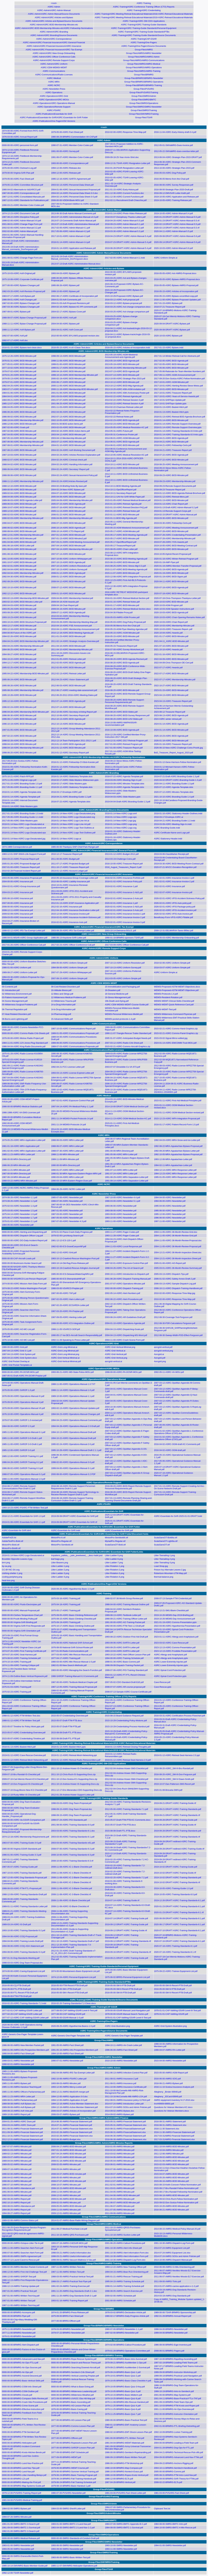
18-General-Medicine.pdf (116, 994)
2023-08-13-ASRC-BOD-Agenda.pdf (171, 715)
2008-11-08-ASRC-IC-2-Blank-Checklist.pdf (71, 1877)
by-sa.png (6, 1566)
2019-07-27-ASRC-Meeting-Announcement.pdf (176, 527)
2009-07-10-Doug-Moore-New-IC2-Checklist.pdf (24, 1790)
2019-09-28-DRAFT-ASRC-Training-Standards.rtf (177, 1837)
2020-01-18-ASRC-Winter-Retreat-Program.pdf (176, 559)
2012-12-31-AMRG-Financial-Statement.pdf (22, 2139)
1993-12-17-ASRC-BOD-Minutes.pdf (19, 625)
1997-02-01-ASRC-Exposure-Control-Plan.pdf (72, 1100)
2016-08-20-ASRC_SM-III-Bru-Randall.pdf (174, 1768)
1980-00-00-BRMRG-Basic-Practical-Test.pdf (126, 2420)
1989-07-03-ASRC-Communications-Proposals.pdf (74, 1046)
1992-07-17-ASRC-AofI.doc (15, 340)
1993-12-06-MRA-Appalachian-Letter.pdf (173, 1159)
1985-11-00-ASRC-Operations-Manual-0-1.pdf (23, 1432)
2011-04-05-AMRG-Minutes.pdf (119, 2192)
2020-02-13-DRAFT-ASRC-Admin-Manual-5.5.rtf (176, 227)
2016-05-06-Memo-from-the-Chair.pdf (122, 625)
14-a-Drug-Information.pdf (63, 1004)
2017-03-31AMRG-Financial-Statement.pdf (174, 2136)
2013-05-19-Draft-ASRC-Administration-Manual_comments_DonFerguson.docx (69, 257)
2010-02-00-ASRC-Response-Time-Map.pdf (125, 132)
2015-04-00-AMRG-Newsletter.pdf (170, 2060)
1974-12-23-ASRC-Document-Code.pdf (20, 213)
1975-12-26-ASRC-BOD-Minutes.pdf (19, 356)
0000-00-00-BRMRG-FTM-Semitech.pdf (20, 2432)
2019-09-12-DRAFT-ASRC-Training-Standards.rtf (128, 1941)
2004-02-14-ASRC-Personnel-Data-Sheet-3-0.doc (74, 193)
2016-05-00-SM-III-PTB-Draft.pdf (120, 1992)
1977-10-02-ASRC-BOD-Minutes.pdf (19, 368)
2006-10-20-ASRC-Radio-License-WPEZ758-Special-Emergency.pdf (126, 1084)
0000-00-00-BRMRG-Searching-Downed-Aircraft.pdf (75, 2367)
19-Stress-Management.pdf (117, 997)
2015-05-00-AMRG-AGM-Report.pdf (171, 2072)
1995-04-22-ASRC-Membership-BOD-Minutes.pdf (25, 673)
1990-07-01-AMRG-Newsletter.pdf (67, 2060)
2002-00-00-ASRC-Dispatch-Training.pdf (124, 1288)
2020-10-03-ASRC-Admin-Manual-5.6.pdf (173, 248)
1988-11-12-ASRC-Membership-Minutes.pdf (22, 481)
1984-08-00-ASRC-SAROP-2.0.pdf (18, 1426)
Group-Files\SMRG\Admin (143, 96)
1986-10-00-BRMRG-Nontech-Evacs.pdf (124, 2471)
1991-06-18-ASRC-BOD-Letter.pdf (18, 545)
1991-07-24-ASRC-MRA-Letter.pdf (121, 1173)
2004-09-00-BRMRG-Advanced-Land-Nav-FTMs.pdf (178, 2457)
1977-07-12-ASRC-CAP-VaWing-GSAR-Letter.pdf (25, 2017)
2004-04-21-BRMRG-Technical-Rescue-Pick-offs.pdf (178, 2452)
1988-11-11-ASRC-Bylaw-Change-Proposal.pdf (24, 323)
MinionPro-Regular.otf (61, 1541)
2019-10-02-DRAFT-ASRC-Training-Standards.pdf (177, 1877)
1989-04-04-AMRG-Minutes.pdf (16, 2161)
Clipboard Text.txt (162, 2508)
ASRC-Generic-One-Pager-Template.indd (70, 2035)
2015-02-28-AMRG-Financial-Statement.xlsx (72, 2136)
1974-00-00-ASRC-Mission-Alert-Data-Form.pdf (24, 1283)
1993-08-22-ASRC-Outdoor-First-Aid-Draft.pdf (126, 1637)
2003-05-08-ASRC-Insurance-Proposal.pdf (22, 878)
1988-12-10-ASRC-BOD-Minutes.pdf (19, 486)
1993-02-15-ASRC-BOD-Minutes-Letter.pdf (22, 602)
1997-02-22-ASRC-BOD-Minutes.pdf (19, 736)
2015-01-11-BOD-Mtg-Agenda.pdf (121, 518)
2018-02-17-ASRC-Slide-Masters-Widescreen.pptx (74, 780)
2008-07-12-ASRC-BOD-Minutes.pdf (68, 587)
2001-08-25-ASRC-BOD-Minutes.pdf (68, 403)
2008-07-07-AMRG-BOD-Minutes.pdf (68, 2181)
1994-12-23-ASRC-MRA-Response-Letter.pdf (175, 1173)
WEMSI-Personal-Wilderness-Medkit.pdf (124, 1014)
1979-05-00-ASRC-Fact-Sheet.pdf (67, 132)
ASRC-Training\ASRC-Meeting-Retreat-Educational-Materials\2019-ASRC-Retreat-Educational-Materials (144, 17)
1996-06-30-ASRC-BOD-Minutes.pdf (19, 715)
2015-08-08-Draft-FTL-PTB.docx (66, 1732)
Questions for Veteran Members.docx (171, 2111)
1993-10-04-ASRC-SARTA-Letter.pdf (122, 1651)
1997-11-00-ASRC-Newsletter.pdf (169, 1221)
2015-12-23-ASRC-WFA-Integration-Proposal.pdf (177, 1118)
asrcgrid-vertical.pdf (163, 1347)
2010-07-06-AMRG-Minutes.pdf (119, 2169)
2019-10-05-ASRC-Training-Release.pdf (172, 200)
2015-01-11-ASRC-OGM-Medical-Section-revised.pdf (179, 1112)
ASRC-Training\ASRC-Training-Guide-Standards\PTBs (143, 32)
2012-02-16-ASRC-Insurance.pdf (66, 906)
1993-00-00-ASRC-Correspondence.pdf (69, 163)
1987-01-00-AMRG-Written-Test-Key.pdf (20, 2295)
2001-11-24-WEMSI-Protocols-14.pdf (68, 1124)
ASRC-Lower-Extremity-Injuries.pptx (171, 1665)
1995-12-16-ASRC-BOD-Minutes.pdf (19, 701)
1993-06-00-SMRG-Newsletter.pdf (67, 2545)
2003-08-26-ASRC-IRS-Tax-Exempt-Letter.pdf (72, 930)
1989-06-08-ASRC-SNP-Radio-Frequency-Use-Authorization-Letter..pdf (24, 1084)
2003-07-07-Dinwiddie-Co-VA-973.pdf (122, 1067)
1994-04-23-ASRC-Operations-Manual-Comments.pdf (76, 1420)
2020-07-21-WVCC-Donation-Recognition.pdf (175, 867)
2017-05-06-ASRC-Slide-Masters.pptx (20, 820)
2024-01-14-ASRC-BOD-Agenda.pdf (171, 724)
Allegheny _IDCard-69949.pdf (168, 2096)
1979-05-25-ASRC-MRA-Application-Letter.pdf (23, 1140)
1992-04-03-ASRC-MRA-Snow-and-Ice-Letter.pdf (177, 1140)
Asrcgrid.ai (159, 1354)
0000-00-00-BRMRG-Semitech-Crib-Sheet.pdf (72, 2372)
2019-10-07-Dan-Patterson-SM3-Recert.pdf (174, 1784)
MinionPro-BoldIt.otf (11, 1548)
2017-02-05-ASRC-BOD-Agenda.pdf (171, 360)
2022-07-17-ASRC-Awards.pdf (168, 667)
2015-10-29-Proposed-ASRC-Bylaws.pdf (124, 296)
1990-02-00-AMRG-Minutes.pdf (16, 2174)
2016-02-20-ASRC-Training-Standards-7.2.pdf (126, 1877)
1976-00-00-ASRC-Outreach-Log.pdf (19, 168)
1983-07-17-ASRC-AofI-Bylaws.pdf (18, 296)
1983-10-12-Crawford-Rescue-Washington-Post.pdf (75, 1258)
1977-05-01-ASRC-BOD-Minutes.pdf (19, 364)
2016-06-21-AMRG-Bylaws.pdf (168, 2083)
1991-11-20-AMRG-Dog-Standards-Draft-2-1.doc (74, 2291)
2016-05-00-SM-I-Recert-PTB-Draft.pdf (69, 1992)
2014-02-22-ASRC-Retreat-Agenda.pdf (123, 396)
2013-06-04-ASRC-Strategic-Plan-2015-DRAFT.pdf (178, 157)
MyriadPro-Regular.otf (115, 1541)
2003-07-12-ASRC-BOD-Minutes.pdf (68, 441)
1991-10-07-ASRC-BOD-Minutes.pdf (19, 562)
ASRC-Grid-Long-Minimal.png (65, 1354)
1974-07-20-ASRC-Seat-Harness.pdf (19, 1654)
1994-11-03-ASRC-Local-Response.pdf (123, 1246)
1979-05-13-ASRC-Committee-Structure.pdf (22, 185)
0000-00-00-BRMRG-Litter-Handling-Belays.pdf (24, 2475)
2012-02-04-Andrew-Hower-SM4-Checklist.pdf (126, 1779)
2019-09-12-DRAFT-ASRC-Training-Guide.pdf (126, 1924)
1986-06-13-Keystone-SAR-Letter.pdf (68, 937)
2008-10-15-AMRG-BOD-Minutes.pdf (68, 2188)
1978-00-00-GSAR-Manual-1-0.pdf (67, 2017)
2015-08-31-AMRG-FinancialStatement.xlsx (125, 2132)
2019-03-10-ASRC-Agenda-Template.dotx (124, 787)
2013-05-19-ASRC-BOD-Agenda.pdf (122, 360)
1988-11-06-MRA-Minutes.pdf (65, 1154)
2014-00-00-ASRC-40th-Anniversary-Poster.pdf (127, 393)
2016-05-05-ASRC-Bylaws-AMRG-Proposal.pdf (176, 285)
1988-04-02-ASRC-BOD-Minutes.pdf (19, 464)
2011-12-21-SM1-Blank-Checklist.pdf (171, 1610)
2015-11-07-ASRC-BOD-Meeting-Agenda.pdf (126, 569)
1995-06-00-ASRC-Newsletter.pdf (169, 1210)
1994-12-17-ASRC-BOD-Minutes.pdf (19, 662)
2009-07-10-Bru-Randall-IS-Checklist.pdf (21, 1774)
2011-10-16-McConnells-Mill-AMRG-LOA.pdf (126, 2096)
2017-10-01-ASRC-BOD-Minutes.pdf (171, 389)
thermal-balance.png (163, 1577)
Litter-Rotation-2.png (114, 1569)
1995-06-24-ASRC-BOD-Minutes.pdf (19, 679)
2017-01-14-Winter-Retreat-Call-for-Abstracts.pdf (177, 356)
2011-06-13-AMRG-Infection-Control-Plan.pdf (126, 2072)
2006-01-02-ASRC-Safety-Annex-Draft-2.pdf (174, 1279)
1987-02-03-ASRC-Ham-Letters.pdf (67, 1299)
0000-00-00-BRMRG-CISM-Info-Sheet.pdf (21, 2386)
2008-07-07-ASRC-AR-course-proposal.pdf (125, 1687)
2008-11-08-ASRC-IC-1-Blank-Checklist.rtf (71, 1873)
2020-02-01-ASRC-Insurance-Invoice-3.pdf (125, 922)
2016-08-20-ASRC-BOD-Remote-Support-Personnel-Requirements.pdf (124, 701)
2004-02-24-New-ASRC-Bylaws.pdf (67, 489)
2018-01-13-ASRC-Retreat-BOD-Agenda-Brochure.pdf (179, 416)
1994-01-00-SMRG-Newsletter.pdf (170, 2545)
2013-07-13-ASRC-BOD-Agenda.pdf (122, 371)
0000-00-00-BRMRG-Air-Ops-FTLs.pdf (20, 2362)
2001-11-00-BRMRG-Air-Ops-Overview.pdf (174, 2409)
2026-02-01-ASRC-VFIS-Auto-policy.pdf (172, 903)
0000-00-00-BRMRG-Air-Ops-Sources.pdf (21, 2367)
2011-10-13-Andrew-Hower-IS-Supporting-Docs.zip (75, 1784)
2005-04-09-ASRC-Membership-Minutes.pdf (71, 500)
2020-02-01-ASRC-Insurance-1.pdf (121, 903)
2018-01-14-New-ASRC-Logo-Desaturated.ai (23, 824)
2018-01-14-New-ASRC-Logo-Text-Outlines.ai (72, 828)
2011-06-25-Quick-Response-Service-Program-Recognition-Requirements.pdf (24, 2228)
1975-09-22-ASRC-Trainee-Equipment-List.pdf (175, 1971)
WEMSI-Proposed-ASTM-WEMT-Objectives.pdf (176, 990)
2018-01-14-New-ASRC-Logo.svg (120, 828)
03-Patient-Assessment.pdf (14, 997)
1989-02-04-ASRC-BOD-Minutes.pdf (19, 493)
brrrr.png (6, 1562)
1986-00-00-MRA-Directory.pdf (16, 1159)
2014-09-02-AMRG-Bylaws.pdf (119, 2114)
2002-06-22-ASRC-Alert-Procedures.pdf (123, 1299)
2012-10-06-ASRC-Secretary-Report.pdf (70, 715)
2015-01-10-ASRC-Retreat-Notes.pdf (122, 511)
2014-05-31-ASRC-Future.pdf (119, 431)
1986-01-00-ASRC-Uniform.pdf (16, 967)
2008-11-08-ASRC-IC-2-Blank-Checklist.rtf (71, 1882)
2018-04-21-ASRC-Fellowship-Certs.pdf (172, 445)
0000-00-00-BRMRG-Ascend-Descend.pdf (22, 2376)
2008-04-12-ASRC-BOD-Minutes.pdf (68, 581)
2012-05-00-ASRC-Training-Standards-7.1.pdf (126, 1809)
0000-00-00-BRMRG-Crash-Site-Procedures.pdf (24, 2402)
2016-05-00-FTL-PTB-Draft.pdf (16, 1989)
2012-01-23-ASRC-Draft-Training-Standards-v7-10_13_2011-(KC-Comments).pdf (73, 1951)
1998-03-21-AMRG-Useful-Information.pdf (70, 2256)
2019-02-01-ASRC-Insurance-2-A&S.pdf (124, 892)
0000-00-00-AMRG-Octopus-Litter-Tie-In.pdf (22, 2243)
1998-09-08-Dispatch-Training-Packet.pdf (124, 1665)
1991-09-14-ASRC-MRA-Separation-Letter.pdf (126, 1180)
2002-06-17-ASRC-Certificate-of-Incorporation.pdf (74, 296)
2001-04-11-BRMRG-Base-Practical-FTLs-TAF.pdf (177, 2398)
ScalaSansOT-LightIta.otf (165, 1541)
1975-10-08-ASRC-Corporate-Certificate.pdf (22, 279)
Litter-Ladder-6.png (114, 1559)
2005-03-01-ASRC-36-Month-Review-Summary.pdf (178, 1268)
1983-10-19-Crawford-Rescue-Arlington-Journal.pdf (75, 1268)
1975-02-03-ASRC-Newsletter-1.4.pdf (19, 1206)
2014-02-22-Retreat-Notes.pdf (119, 416)
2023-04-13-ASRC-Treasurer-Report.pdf (173, 701)
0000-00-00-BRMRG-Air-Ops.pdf (17, 2372)
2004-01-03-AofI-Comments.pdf (66, 299)
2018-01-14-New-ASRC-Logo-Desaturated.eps (24, 832)
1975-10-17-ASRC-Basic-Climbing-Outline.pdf (72, 1626)
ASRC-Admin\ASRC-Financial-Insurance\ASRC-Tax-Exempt (54, 49)
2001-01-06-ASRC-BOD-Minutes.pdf (68, 393)
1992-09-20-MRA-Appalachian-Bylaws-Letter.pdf (176, 1151)
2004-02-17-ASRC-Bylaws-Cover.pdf (68, 311)
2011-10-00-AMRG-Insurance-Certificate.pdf (125, 2087)
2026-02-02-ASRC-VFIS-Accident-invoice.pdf (175, 910)
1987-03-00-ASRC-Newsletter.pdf (67, 1214)
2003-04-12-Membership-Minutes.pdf (68, 438)
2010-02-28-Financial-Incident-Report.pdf (21, 871)
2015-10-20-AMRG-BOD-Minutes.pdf (171, 2206)
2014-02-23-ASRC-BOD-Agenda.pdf (122, 420)
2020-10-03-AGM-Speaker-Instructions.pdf (174, 609)
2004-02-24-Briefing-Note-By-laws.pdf (68, 486)
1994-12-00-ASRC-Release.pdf (65, 173)
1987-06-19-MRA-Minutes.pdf (16, 1177)
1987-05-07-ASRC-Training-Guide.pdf (19, 1867)
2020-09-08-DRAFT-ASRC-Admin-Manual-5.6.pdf (177, 236)
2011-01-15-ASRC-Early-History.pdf (121, 189)
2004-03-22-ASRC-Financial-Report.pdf (20, 859)
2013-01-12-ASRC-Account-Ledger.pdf (69, 871)
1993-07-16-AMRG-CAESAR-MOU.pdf (69, 2243)
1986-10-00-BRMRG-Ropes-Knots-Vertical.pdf (126, 2475)
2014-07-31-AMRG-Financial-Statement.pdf (71, 2125)
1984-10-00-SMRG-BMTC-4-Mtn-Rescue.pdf (175, 2527)
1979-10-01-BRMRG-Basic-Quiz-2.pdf (123, 2376)
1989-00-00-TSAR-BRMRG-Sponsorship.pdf (175, 2312)
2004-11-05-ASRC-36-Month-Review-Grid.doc (175, 1232)
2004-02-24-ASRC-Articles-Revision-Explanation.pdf (75, 455)
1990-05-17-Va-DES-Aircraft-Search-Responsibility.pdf (76, 1335)
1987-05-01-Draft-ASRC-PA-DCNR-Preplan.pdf (24, 1375)
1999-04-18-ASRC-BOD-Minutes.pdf (68, 371)
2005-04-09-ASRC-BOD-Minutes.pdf (68, 496)
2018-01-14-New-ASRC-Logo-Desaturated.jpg (23, 838)
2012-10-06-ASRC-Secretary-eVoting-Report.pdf (74, 712)
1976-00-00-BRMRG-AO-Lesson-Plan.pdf (70, 2405)
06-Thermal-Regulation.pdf (14, 1009)
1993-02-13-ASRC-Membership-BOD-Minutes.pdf (25, 598)
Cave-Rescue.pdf (162, 1682)
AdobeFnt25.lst (9, 1537)
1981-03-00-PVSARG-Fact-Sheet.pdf (171, 2493)
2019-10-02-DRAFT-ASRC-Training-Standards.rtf (177, 1882)
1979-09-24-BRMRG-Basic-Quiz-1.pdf (123, 2372)
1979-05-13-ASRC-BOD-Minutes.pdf (19, 378)
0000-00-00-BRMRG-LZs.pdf (15, 2478)
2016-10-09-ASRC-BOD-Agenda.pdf (122, 730)
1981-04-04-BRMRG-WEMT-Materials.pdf (124, 2443)
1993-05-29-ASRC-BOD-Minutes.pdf (19, 609)
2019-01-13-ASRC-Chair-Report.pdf (171, 504)
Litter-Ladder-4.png (60, 1577)
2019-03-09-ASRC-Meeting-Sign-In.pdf (123, 780)
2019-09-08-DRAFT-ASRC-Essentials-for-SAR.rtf (74, 1522)
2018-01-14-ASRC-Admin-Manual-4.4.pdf (70, 242)
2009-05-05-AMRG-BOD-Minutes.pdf (68, 2206)
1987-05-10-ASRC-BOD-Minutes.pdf (19, 438)
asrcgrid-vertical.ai (113, 1361)
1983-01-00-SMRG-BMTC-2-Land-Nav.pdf (71, 2524)
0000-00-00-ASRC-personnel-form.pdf (20, 145)
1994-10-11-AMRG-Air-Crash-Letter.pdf (123, 2045)
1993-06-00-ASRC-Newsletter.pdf (120, 1206)
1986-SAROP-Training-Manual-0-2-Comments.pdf (74, 1676)
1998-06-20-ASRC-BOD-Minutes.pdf (19, 752)
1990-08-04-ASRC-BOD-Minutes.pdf (19, 531)
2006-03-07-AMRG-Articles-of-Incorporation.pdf (73, 2111)
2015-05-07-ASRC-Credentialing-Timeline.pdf (23, 1738)
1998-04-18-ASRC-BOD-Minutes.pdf (19, 744)
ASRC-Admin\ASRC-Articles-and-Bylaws (54, 17)
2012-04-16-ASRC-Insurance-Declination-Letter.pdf (75, 910)
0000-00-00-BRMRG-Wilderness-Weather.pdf (72, 2395)
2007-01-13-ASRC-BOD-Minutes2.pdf (68, 538)
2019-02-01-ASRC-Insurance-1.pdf (121, 886)
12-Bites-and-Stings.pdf (62, 994)
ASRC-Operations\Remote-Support (53, 107)
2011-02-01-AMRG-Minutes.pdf (119, 2184)
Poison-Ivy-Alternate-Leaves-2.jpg (170, 1569)
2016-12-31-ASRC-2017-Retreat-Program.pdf (126, 740)
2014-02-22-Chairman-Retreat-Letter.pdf (124, 407)
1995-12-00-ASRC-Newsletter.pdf (169, 1214)
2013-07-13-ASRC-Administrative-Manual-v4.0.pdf (74, 217)
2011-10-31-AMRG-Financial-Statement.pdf (22, 2136)
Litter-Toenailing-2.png (164, 1559)
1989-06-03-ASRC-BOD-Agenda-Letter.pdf (22, 500)
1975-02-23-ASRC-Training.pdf (16, 1692)
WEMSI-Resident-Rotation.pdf (168, 997)
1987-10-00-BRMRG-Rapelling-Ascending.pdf (175, 2359)
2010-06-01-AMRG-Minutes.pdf (119, 2164)
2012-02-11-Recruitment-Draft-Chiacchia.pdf (126, 200)
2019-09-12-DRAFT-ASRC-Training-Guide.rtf (126, 1930)
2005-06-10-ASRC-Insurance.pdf (17, 898)
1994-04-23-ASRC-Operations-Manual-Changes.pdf (75, 1414)
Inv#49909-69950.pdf (164, 2103)
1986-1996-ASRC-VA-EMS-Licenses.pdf (21, 1112)
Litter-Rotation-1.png (114, 1566)
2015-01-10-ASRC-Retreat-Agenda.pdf (123, 504)
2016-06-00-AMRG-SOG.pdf (167, 2078)
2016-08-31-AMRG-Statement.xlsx (170, 2125)
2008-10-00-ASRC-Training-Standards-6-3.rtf (72, 1861)
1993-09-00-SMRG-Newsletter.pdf (67, 2549)
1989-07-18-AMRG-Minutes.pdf (16, 2169)
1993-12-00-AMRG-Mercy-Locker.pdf (68, 2087)
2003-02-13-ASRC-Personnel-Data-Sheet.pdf (72, 185)
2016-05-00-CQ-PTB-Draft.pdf (16, 1985)
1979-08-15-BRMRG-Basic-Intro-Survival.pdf (126, 2359)
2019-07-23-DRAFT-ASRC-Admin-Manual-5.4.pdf (128, 242)
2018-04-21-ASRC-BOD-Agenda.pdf (171, 438)
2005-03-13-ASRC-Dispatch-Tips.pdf (171, 1274)
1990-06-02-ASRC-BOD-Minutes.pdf (19, 527)
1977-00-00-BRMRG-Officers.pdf (66, 2438)
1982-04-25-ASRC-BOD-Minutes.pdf (19, 385)
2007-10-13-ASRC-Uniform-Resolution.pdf (71, 566)
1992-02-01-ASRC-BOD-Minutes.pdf (19, 566)
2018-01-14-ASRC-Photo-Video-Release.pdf (125, 213)
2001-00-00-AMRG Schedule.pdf (120, 2300)
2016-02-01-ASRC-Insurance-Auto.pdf (69, 922)
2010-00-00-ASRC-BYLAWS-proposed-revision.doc (75, 335)
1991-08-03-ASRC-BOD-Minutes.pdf (19, 549)
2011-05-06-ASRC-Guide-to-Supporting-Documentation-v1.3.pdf (70, 1930)
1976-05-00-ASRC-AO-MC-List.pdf (18, 1329)
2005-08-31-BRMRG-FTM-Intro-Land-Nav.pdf (175, 2475)
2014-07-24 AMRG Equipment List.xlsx (172, 2252)
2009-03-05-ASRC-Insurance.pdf (17, 917)
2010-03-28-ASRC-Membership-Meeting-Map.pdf (74, 622)
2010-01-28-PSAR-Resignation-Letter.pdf (124, 168)
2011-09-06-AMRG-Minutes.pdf (119, 2213)
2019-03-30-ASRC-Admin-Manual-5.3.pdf (124, 231)
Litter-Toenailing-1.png (164, 1555)
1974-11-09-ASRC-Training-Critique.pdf (20, 1665)
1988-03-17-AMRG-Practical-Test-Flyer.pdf (71, 2281)
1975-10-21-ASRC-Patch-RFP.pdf (18, 776)
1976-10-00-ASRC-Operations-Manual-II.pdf (22, 1414)
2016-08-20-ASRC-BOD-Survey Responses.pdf (127, 715)
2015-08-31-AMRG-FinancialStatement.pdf (125, 2128)
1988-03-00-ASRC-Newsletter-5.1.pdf (122, 1201)
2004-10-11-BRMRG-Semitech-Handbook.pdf (175, 2468)
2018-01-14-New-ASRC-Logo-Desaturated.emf (24, 828)
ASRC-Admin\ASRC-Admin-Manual (54, 10)
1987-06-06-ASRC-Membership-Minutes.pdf (22, 441)
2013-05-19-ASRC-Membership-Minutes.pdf (125, 368)
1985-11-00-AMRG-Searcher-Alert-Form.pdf (22, 2248)
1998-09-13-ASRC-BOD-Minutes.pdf (68, 356)
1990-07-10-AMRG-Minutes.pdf (16, 2184)
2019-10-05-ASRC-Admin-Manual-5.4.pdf (173, 213)
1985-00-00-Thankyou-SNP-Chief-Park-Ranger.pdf (75, 847)
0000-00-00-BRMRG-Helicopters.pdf (19, 2443)
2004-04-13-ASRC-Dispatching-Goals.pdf (124, 1329)
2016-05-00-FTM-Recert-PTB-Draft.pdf (69, 1985)
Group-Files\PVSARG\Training (144, 92)
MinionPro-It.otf (58, 1537)
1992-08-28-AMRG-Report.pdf (16, 2199)
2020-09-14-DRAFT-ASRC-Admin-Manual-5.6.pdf (177, 242)
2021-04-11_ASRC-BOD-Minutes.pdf (171, 641)
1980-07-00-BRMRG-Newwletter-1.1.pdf (124, 2329)
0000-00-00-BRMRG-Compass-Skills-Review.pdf (25, 2398)
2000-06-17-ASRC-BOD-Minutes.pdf (68, 382)
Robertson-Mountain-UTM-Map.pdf (170, 1573)
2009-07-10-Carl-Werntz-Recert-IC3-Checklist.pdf (25, 1779)
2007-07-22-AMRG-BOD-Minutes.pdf (68, 2157)
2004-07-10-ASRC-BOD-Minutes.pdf (68, 493)
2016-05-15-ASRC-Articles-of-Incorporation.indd (127, 347)
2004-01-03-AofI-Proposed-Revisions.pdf (70, 303)
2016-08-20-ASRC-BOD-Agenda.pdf (122, 662)
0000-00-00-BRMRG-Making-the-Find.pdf (21, 2482)
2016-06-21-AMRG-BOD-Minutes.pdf (171, 2209)
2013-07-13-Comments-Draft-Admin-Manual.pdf (73, 220)
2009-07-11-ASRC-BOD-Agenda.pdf (68, 612)
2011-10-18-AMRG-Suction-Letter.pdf (122, 2235)
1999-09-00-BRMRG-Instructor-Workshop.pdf (175, 2372)
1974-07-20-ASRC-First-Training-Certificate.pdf (24, 1651)
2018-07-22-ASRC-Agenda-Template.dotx (70, 801)
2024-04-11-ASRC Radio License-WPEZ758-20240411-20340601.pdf (175, 1090)
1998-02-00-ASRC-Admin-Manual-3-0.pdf (21, 220)
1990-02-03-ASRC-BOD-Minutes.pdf (19, 514)
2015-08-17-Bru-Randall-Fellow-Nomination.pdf (176, 2188)
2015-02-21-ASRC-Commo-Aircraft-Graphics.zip (127, 1046)
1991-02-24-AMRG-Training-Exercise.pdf (70, 2286)
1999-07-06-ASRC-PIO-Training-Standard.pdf (126, 1670)
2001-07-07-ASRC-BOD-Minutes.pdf (68, 400)
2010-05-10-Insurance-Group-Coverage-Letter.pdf (74, 878)
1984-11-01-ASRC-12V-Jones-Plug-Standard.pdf (25, 1043)
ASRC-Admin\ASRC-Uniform (53, 64)
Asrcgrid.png (160, 1361)
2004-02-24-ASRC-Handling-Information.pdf (71, 464)
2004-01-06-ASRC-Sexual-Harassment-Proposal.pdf (75, 189)
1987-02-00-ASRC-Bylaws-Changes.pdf (20, 303)
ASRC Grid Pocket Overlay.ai (15, 1361)
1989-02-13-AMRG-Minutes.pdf (16, 2153)
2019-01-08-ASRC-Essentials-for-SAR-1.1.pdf (23, 1522)
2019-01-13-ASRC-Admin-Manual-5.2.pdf (124, 227)
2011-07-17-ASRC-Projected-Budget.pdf (70, 863)
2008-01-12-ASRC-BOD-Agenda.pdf (68, 573)
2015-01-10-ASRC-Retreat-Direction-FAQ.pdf (126, 507)
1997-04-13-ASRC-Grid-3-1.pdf (16, 1350)
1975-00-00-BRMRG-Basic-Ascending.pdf (70, 2402)
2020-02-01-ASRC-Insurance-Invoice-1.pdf (125, 914)
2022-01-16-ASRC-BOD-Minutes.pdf (171, 654)
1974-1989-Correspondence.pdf (17, 847)
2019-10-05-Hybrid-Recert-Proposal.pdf (172, 554)
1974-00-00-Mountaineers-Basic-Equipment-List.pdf (75, 1971)
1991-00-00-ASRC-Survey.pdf (65, 151)
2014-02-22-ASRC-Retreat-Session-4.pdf (124, 403)
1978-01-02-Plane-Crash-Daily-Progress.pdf (71, 1232)
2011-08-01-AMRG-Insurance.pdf (120, 2083)
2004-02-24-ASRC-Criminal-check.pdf (69, 459)
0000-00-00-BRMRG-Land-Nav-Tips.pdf (20, 2468)
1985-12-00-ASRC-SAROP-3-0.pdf (18, 1450)
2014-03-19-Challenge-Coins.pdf (120, 859)
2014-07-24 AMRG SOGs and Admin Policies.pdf (128, 2107)
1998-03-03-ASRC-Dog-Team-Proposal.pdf (71, 1803)
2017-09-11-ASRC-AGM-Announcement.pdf (174, 375)
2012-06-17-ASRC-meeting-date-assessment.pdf (74, 690)
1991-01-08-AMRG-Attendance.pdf (18, 2188)
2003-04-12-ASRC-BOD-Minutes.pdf (68, 434)
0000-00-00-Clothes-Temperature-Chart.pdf (22, 1615)
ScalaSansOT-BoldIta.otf (165, 1537)
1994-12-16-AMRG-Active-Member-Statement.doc (74, 2103)
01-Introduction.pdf (11, 990)
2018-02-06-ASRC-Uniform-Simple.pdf (172, 963)
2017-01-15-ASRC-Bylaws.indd (168, 347)
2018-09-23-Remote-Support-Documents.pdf (175, 486)
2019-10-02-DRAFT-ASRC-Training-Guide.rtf (175, 1873)
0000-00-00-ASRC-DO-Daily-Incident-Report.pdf (24, 1240)
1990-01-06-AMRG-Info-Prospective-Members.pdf (25, 2050)
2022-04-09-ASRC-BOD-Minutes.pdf (171, 659)
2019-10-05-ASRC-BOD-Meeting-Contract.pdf (175, 545)
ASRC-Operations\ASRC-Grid (54, 96)
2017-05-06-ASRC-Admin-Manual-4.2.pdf (70, 231)
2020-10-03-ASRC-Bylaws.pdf (168, 335)
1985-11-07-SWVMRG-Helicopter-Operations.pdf (74, 2565)
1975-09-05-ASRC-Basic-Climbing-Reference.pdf (74, 1615)
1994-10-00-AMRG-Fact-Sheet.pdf (67, 2053)
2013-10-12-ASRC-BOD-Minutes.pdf (122, 382)
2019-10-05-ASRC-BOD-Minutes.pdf (171, 549)
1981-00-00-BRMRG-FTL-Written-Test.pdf (124, 2438)
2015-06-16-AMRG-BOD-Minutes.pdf (171, 2181)
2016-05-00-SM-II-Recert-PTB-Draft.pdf (123, 1989)
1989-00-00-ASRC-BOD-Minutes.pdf (19, 489)
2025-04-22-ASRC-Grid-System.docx (19, 1358)
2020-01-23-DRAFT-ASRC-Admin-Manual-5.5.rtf (176, 220)
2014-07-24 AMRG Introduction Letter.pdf (124, 2103)
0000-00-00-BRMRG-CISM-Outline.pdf (20, 2391)
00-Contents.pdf (9, 986)
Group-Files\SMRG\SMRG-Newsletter (144, 107)
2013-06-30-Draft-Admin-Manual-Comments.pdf (73, 213)
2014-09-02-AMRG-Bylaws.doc (119, 2111)
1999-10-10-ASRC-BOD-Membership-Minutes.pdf (74, 375)
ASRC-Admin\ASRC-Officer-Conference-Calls (53, 57)
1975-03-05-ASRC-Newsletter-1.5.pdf (19, 1210)
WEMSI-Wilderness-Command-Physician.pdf (175, 1014)
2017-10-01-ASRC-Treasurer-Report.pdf (173, 393)
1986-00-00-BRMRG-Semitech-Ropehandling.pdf (128, 2452)
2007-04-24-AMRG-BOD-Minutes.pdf (68, 2153)
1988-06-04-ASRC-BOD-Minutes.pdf (19, 469)
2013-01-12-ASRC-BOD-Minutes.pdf (68, 747)
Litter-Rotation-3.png (114, 1573)
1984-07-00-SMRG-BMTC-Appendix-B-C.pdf (126, 2524)
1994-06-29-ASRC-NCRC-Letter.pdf (68, 1189)
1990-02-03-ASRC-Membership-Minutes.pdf (22, 518)
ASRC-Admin (54, 7)
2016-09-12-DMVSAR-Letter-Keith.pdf (172, 193)
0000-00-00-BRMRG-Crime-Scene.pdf (20, 2405)
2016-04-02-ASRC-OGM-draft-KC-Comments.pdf (177, 1444)
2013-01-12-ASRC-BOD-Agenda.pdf (68, 744)
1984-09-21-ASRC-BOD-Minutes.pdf (19, 400)
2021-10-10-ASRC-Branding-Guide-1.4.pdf (174, 797)
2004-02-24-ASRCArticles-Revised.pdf (69, 481)
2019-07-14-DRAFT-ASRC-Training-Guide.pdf (126, 1918)
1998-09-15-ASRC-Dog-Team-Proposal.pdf (71, 1815)
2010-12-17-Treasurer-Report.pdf (66, 854)
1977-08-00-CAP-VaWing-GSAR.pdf (68, 2014)
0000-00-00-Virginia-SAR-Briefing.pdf (19, 1622)
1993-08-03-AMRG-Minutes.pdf (65, 2083)
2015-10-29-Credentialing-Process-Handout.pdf (127, 1726)
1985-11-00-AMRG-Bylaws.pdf (16, 2083)
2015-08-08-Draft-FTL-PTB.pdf (65, 1738)
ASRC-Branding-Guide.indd (167, 828)
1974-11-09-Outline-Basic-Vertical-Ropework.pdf (24, 1676)
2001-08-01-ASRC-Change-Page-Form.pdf (22, 224)
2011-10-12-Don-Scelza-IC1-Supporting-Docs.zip (74, 1779)
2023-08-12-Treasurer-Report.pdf (169, 712)
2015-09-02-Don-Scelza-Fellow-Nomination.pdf (176, 2202)
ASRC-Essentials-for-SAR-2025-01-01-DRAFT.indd (178, 1516)
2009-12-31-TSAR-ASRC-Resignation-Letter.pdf (127, 163)
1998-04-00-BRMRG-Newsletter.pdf (170, 2329)
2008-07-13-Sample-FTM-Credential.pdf (172, 1598)
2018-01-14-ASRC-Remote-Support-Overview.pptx (178, 427)
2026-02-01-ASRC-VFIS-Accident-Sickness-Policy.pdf (179, 898)
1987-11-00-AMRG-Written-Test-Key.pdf (20, 2305)
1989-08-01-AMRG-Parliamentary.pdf (19, 2100)
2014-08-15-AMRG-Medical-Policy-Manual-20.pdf (177, 2229)
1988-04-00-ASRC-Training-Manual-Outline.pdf (127, 1604)
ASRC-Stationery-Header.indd (168, 838)
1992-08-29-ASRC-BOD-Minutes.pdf (19, 581)
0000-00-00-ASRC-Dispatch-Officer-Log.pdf (22, 1235)
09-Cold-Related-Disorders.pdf (65, 986)
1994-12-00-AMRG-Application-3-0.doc (69, 2096)
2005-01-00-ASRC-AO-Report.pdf (170, 1263)
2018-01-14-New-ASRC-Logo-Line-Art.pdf (70, 824)
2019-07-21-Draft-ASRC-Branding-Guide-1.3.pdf (176, 776)
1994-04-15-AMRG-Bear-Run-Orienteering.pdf (126, 2272)
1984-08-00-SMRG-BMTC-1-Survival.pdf (124, 2527)
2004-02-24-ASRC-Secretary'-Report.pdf (70, 469)
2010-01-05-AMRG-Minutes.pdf (119, 2146)
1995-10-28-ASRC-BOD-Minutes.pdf (19, 695)
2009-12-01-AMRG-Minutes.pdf (65, 2213)
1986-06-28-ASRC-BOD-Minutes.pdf (19, 412)
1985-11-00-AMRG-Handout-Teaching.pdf (21, 2087)
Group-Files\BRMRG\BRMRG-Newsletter (143, 78)
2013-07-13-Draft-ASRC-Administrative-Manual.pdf (75, 224)
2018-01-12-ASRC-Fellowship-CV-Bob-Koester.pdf (74, 762)
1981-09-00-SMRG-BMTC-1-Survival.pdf (21, 2527)
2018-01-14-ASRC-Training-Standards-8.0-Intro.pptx (178, 434)
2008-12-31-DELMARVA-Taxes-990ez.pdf (173, 930)
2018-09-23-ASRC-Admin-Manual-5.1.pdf (124, 224)
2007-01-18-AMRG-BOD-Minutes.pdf (68, 2150)
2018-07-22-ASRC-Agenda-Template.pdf (124, 776)
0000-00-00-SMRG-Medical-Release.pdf (21, 2538)
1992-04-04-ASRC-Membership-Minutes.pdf (22, 573)
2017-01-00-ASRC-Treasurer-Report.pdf (124, 747)
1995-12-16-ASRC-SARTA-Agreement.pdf (71, 179)
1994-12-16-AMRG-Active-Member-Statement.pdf (74, 2107)
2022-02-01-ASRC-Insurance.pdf (169, 886)
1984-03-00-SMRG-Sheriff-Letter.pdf (68, 2508)
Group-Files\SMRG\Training (144, 110)
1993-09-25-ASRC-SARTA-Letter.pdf (122, 1647)
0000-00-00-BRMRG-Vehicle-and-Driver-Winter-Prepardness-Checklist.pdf (73, 2350)
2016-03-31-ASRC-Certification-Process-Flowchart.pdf (179, 1715)
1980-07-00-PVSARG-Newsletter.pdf (68, 2493)
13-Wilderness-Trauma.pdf (63, 1001)
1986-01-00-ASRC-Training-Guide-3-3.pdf (21, 1855)
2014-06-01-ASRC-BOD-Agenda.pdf (122, 441)
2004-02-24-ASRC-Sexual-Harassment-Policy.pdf (74, 475)
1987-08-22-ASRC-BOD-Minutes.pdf (19, 450)
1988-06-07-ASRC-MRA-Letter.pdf (67, 1146)
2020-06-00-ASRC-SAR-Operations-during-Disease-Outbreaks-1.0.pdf (22, 2026)
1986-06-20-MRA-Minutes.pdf (16, 1165)
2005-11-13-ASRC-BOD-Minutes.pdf (68, 511)
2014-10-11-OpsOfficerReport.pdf (120, 489)
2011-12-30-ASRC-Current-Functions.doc (124, 193)
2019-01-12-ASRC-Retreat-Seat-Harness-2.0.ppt (177, 1755)
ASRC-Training (144, 3)
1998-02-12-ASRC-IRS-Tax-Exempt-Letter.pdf (23, 930)
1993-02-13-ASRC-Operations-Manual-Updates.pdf (75, 1408)
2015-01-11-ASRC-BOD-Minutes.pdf (122, 514)
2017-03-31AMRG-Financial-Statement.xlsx (174, 2139)
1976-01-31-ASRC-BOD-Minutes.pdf (19, 360)
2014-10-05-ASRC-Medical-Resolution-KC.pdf (126, 455)
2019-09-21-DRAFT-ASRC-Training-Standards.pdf (177, 1809)
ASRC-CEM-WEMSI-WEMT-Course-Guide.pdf (126, 1004)
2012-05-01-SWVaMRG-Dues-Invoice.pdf (173, 145)
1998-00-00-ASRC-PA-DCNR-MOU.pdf (123, 1372)
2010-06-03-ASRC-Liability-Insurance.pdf (70, 881)
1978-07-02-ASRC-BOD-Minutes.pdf (19, 371)
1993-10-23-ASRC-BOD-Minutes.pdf (19, 617)
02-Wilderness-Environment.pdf (17, 994)
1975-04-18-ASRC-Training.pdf (65, 1604)
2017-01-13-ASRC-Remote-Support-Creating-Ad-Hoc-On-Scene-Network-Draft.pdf (179, 1487)
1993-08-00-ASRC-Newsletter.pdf (120, 1210)
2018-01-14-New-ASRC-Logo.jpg (120, 820)
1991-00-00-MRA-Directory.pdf (119, 1151)
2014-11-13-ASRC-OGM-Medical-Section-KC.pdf (128, 1118)
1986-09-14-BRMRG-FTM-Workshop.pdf (124, 2463)
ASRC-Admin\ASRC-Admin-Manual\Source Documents (54, 14)
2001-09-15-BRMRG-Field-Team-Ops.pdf (173, 2402)
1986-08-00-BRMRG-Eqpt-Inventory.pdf (172, 2345)
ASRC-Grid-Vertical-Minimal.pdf (66, 1361)
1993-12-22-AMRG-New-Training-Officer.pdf (125, 2267)
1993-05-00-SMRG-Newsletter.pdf (18, 2549)
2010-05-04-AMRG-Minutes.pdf (119, 2161)
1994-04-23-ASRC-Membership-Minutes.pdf (22, 646)
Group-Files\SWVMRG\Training (144, 114)
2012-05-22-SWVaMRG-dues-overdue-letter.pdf (176, 151)
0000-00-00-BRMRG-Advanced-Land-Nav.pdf (23, 2359)
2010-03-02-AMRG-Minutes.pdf (119, 2153)
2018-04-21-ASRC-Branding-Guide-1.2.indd (174, 820)
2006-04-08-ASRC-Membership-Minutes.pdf (71, 518)
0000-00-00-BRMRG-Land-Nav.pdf (18, 2471)
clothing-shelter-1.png (12, 1573)
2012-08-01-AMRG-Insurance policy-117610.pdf (127, 2100)
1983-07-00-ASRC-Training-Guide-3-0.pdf (21, 1843)
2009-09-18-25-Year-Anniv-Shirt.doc (122, 157)
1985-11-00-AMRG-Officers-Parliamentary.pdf (23, 2092)
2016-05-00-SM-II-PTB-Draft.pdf (120, 1985)
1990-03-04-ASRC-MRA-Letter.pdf (67, 1177)
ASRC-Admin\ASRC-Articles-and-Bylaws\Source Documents (54, 21)
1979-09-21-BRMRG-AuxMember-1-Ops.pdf (125, 2362)
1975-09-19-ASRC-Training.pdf (65, 1622)
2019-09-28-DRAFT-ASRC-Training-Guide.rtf (175, 1825)
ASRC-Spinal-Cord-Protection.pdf (169, 1670)
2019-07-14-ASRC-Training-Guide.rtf (122, 1900)
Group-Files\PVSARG (144, 89)
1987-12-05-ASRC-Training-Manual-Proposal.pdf (74, 1687)
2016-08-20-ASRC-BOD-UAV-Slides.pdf (123, 719)
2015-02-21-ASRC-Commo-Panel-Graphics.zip (176, 1033)
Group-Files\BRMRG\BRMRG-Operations (143, 82)
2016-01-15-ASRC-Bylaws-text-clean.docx (22, 347)
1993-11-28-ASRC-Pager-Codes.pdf (122, 1235)
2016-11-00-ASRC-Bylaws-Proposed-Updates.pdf (177, 299)
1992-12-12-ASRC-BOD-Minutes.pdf (19, 593)
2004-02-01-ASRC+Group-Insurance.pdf (21, 886)
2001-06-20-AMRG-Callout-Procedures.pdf (125, 2243)
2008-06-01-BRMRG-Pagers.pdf (169, 2351)
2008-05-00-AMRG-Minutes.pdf (65, 2177)
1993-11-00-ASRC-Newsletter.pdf (120, 1221)
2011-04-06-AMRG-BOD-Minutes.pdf (122, 2195)
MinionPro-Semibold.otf (62, 1544)
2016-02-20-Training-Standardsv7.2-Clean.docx (73, 2003)
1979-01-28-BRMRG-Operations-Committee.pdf (127, 2351)
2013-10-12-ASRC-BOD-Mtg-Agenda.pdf (124, 385)
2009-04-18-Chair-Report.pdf (64, 605)
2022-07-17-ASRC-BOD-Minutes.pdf (171, 673)
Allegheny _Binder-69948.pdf (167, 2092)
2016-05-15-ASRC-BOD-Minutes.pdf (122, 636)
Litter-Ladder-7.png (114, 1562)
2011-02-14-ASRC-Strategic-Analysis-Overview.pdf (75, 641)
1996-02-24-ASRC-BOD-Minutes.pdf (19, 707)
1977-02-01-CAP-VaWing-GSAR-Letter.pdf (22, 2010)
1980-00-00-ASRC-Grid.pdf (15, 1347)
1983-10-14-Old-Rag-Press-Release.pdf (70, 1263)
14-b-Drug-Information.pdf (63, 1009)
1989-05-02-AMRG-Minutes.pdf (16, 2164)
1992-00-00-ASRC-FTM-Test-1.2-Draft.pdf (124, 1626)
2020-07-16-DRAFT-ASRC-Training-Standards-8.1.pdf (179, 1941)
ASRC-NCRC (54, 85)
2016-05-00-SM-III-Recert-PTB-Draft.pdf (173, 1985)
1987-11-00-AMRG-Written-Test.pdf (67, 2272)
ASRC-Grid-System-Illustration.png (170, 2026)
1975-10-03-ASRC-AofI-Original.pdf (18, 273)
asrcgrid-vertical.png (163, 1350)
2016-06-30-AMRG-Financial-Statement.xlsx (125, 2139)
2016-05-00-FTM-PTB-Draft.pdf (16, 1996)
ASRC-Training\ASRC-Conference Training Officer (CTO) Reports (143, 7)
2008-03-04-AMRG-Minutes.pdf (65, 2169)
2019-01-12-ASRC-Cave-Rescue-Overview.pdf (24, 1755)
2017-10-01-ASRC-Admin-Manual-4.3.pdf (70, 236)
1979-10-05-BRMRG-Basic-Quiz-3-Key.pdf (125, 2386)
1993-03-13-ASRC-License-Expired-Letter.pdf (72, 1073)
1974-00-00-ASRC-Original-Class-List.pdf (21, 1647)
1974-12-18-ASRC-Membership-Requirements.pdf (25, 1837)
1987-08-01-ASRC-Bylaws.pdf (16, 311)
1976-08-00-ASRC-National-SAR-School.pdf (72, 1643)
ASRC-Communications (54, 71)
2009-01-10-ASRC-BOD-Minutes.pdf (68, 593)
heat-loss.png (8, 1580)
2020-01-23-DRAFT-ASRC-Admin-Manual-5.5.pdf (177, 217)
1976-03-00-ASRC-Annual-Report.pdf (19, 137)
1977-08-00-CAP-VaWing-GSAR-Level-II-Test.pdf (74, 2010)
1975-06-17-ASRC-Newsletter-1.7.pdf (19, 1217)
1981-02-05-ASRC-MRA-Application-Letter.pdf (23, 1151)
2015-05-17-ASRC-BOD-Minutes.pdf (122, 538)
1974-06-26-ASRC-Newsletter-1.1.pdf (19, 1197)
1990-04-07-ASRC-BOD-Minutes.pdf (19, 523)
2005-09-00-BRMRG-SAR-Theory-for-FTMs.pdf (176, 2478)
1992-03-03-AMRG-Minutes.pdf (16, 2195)
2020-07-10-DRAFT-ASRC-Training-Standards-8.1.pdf (179, 1930)
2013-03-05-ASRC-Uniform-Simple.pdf (123, 978)
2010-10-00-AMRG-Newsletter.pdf (121, 2060)
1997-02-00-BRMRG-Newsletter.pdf (121, 2333)
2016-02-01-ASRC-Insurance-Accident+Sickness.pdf (75, 917)
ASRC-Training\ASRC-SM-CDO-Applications (144, 21)
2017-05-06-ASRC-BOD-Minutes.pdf (171, 368)
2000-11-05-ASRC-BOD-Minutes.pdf (68, 385)
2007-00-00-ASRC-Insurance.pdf (17, 903)
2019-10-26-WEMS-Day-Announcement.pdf (174, 1618)
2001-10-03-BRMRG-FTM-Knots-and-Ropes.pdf (176, 2405)
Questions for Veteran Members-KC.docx (173, 2107)
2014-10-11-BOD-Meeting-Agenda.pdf (123, 486)
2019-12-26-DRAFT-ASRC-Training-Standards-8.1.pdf (179, 1900)
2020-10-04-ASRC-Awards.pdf (168, 633)
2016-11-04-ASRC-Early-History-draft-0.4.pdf (175, 132)
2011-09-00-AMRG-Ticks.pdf (167, 2281)
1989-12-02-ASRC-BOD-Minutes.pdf (19, 511)
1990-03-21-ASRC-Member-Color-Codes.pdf (23, 205)
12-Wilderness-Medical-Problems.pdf (68, 997)
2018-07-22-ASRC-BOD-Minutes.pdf (171, 459)
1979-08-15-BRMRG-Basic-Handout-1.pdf (70, 2486)
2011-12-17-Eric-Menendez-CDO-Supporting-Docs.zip (76, 1790)
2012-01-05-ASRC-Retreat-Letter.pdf (68, 659)
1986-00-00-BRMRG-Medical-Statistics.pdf (22, 1106)
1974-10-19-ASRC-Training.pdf (16, 1662)
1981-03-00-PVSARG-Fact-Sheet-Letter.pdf (125, 2493)
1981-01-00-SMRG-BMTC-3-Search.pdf (20, 2524)
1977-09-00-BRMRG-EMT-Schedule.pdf (70, 2452)
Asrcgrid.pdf (159, 1358)
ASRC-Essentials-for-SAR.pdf (119, 1530)
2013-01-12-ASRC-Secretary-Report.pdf (70, 752)
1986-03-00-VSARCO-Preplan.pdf (67, 1288)
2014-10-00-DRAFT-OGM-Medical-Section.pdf (126, 1106)
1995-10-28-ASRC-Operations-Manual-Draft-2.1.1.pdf (76, 1450)
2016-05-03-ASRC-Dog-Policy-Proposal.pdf (125, 622)
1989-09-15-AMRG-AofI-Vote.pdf (17, 2111)
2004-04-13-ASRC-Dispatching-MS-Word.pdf (126, 1335)
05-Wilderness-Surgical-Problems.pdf (19, 1004)
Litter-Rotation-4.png (114, 1577)
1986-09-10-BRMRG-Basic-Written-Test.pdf (125, 2457)
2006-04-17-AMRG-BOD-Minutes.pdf (68, 2146)
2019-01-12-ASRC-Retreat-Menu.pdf (171, 496)
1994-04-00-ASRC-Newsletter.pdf (169, 1197)
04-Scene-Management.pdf (15, 1001)
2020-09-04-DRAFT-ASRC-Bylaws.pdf (172, 323)
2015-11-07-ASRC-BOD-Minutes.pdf (122, 573)
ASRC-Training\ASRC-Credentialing (144, 10)
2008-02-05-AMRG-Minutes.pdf (65, 2164)
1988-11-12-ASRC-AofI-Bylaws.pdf (18, 329)
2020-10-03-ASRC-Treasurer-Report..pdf (173, 629)
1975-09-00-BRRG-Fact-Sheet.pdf (67, 2316)
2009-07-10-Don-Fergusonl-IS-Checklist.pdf (22, 1784)
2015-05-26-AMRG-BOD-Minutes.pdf (171, 2177)
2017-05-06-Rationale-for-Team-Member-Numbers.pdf (179, 371)
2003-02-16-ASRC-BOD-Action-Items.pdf (70, 431)
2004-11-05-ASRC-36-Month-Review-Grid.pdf (175, 1235)
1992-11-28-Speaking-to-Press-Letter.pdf (70, 1340)
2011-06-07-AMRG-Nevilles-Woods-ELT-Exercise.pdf (179, 2276)
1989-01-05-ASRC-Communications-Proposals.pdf (74, 1033)
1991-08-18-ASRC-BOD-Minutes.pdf (19, 554)
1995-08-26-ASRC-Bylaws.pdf (65, 285)
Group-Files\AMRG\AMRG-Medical (143, 64)
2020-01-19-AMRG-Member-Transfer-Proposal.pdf (177, 566)
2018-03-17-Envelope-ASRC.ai (168, 817)
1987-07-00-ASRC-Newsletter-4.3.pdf (68, 1221)
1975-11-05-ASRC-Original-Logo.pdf (19, 780)
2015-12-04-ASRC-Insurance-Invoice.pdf (70, 914)
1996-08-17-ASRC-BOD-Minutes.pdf (19, 719)
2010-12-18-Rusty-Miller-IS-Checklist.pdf (21, 1794)
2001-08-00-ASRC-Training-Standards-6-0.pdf (72, 1825)
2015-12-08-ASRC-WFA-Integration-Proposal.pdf (128, 576)
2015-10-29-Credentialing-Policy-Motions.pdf (126, 1720)
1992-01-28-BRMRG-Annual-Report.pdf (172, 2316)
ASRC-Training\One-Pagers (144, 42)
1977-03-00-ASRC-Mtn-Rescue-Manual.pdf (71, 1654)
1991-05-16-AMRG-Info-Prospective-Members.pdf (74, 2050)
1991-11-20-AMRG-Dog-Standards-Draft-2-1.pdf (73, 2295)
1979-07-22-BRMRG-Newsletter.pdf (67, 2333)
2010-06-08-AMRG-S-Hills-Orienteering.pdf (174, 2267)
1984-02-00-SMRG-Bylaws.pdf (16, 2508)
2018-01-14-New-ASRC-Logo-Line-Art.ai (70, 820)
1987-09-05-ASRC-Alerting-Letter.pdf (68, 1317)
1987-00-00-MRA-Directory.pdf (16, 1173)
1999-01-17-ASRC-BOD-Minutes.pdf (68, 368)
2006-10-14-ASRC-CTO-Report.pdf (67, 531)
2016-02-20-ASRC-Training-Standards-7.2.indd (24, 2003)
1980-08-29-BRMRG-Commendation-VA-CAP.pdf (74, 137)
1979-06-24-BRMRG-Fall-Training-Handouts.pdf (73, 2478)
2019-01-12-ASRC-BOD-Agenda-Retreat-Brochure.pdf (179, 493)
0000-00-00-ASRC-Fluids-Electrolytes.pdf (21, 1604)
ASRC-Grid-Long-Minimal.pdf (64, 1350)
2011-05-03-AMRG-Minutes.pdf (119, 2199)
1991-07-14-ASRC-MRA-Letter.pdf (121, 1170)
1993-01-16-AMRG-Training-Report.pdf (69, 2300)
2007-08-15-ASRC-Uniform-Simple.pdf (69, 978)
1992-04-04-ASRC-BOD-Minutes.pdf (19, 569)
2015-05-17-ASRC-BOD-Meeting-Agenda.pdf (126, 535)
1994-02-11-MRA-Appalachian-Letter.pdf (173, 1165)
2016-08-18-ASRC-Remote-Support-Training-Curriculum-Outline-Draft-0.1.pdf (72, 1499)
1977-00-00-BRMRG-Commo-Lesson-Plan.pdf (72, 2426)
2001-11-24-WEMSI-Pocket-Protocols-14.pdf (72, 1118)
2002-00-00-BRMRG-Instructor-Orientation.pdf (175, 2414)
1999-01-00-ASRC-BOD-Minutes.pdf (68, 364)
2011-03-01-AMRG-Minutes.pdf (119, 2188)
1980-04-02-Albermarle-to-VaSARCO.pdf (21, 189)
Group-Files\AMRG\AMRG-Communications (143, 60)
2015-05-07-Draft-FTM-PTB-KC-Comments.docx (127, 1820)
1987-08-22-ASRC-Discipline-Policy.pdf (20, 217)
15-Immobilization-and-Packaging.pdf (122, 986)
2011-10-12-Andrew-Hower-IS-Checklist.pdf (71, 1768)
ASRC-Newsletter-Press (54, 89)
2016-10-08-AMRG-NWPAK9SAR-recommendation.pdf (121, 723)
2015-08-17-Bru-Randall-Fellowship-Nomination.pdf (178, 2192)
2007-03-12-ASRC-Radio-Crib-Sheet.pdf (124, 1043)
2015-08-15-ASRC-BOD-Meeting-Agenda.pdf (126, 559)
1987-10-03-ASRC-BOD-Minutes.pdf (19, 455)
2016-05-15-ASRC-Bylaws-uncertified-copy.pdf (176, 296)
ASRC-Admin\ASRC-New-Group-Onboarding (54, 53)
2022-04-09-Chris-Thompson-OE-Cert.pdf (173, 662)
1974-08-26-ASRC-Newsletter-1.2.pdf (19, 1201)
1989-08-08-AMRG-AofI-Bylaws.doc (19, 2103)
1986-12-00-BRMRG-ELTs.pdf (119, 2478)
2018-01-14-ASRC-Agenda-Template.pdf (21, 797)
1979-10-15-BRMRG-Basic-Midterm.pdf (123, 2395)
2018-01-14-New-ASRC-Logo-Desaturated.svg (73, 817)
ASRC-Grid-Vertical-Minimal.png (120, 1347)
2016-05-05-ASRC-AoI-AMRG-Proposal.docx (175, 273)
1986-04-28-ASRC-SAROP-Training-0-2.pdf (22, 1462)
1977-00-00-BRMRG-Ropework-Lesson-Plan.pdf (74, 2443)
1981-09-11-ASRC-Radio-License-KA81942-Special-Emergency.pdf (23, 1066)
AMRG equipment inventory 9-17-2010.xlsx (174, 2100)
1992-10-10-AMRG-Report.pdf (16, 2202)
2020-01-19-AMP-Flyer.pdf (166, 562)
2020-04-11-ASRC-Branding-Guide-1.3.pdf (174, 783)
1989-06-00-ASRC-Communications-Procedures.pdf (75, 1043)
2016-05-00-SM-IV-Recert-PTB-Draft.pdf (173, 1992)
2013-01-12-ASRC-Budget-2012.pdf (121, 854)
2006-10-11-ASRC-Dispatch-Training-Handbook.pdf (178, 1288)
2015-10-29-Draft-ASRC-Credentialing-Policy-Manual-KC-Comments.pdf (126, 1732)
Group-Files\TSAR (143, 117)
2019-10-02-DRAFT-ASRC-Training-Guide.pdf (175, 1867)
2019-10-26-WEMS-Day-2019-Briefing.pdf (173, 1615)
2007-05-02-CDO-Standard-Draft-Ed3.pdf (124, 1682)
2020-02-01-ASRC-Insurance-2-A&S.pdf (124, 906)
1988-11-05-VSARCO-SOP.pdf (65, 1329)
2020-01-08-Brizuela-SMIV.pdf (168, 1790)
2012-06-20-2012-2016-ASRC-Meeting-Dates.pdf (74, 695)
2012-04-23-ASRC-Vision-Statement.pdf (70, 679)
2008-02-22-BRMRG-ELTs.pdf (168, 2482)
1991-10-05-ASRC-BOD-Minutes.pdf (19, 559)
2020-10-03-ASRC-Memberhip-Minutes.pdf (174, 625)
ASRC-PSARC (54, 110)
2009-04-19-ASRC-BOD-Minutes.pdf (68, 609)
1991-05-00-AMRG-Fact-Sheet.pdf (67, 2045)
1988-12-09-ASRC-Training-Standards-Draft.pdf (24, 1894)
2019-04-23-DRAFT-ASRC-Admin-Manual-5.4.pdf (128, 236)
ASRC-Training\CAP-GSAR (143, 39)
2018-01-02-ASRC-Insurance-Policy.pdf (123, 881)
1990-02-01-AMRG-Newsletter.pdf (18, 2064)
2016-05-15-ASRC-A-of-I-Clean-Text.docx (70, 347)
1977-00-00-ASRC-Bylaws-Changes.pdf (20, 285)
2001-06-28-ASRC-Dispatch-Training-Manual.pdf (127, 1279)
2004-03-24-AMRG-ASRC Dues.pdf (18, 2125)
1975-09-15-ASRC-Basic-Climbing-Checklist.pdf (73, 1618)
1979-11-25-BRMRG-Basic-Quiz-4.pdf (123, 2405)
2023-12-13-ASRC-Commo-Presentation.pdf (174, 1647)
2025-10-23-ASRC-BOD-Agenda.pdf (171, 736)
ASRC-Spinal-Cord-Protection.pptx (170, 1676)
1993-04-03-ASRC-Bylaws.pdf (65, 273)
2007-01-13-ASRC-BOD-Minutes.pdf (68, 535)
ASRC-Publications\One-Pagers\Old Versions (54, 121)
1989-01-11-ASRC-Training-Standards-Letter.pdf (24, 1906)
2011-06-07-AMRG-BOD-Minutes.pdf (122, 2202)
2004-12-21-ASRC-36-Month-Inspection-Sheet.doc (178, 1252)
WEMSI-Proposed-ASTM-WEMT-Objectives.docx (177, 986)
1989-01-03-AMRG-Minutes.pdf (16, 2150)
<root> (54, 3)
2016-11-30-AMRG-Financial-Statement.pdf (174, 2132)
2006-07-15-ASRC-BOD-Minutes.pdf (68, 523)
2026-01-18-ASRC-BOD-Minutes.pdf (171, 740)
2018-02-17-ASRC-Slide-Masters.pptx (69, 783)
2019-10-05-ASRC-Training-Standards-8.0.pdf (175, 1894)
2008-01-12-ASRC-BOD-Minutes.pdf (68, 576)
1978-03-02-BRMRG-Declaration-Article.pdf (125, 2312)
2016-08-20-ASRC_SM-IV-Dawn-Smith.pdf (174, 1779)
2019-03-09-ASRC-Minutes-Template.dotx (124, 783)
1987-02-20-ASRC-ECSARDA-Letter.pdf (70, 1305)
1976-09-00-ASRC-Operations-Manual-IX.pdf (23, 1396)
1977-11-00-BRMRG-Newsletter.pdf (18, 2333)
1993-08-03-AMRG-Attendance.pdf (18, 2206)
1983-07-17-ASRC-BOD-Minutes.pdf (19, 389)
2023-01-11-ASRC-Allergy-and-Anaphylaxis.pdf (176, 1637)
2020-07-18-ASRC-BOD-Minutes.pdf (171, 593)
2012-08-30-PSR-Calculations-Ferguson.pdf (174, 1323)
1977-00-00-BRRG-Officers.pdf (65, 2321)
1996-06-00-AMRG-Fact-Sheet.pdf (121, 2050)
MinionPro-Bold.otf (10, 1544)
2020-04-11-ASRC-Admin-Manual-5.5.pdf (173, 231)
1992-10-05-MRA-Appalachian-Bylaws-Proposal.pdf (178, 1154)
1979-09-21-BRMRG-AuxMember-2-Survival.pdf (127, 2367)
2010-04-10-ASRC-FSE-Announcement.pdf (71, 625)
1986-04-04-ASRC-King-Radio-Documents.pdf (23, 1046)
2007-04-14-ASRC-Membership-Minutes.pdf (71, 549)
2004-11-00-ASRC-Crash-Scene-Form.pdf (124, 1340)
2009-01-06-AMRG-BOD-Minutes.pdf (68, 2199)
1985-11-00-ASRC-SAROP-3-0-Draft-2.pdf (22, 1444)
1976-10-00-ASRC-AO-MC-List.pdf (18, 1340)
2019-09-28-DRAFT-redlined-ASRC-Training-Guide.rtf (179, 1849)
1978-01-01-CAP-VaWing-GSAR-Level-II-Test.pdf (128, 2017)
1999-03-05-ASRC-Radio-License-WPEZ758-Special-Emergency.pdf (126, 1054)
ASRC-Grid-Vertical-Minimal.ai (65, 1358)
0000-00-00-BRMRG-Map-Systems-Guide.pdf (23, 2486)
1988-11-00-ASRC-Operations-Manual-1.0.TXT (73, 1384)
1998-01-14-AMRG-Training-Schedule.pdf (124, 2286)
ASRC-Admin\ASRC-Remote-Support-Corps (54, 60)
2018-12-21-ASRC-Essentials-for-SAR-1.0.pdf (23, 1516)
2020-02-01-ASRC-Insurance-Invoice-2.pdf (125, 917)
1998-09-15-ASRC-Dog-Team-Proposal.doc (71, 1809)
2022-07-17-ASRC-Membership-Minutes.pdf (174, 679)
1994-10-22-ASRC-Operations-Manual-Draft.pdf (73, 1438)
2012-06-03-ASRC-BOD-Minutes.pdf (68, 685)
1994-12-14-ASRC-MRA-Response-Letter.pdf (175, 1170)
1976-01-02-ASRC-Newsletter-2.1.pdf (19, 1221)
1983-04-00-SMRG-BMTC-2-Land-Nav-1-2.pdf (73, 2527)
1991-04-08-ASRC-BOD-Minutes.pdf (19, 542)
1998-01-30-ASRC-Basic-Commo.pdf (122, 1662)
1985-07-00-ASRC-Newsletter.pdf (67, 1197)
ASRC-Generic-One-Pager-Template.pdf (124, 2035)
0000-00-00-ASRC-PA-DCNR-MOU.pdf (20, 1372)
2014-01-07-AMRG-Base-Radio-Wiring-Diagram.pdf (75, 2220)
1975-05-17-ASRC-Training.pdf (65, 1610)
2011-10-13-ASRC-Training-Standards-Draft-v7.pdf (75, 1941)
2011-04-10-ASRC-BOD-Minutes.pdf (68, 646)
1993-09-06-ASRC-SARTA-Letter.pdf (122, 1643)
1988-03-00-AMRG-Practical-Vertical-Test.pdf (72, 2276)
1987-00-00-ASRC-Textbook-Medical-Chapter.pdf (74, 1682)
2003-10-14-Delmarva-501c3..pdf (120, 930)
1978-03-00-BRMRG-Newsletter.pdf (67, 2329)
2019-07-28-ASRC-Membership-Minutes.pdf (174, 538)
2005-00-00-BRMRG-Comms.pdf (169, 2471)
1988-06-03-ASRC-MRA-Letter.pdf (67, 1140)
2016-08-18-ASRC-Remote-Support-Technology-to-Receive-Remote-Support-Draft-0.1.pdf (75, 1493)
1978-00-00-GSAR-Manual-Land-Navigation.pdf (127, 2010)
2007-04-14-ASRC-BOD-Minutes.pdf (68, 545)
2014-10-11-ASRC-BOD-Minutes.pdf (122, 464)
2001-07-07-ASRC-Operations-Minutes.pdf (125, 1283)
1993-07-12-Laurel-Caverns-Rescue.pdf (20, 2260)
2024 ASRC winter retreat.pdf (167, 719)
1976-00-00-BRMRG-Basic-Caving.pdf (69, 2409)
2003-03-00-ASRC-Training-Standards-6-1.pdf (72, 1837)
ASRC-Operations (54, 92)
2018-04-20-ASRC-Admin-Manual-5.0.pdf (124, 220)
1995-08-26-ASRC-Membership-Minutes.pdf (22, 690)
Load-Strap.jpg (161, 1566)
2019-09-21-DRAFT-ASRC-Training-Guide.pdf (126, 1958)
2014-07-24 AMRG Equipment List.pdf (172, 2248)
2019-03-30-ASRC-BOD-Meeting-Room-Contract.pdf (178, 863)
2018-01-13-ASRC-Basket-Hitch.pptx (171, 412)
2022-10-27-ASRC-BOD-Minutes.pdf (171, 685)
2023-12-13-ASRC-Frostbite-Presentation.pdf (175, 1651)
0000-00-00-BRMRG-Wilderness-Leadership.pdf (73, 2391)
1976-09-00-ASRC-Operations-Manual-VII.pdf (23, 1408)
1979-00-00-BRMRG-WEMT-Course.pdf (69, 2468)
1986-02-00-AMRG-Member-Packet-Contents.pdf (25, 2267)
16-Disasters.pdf (112, 990)
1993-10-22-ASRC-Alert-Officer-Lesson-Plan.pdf (127, 1654)
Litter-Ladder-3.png (60, 1573)
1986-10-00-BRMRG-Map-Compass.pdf (123, 2468)
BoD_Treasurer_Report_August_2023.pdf (173, 752)
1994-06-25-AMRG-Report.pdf (16, 2209)
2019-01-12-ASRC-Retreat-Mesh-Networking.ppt (74, 1755)
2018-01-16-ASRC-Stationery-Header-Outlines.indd (178, 813)
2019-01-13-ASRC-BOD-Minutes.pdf (171, 500)
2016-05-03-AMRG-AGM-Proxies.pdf (122, 617)
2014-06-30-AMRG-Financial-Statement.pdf (71, 2121)
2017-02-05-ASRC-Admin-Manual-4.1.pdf (70, 227)
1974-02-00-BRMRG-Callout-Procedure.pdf (125, 2345)
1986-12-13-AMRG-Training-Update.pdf (20, 2286)
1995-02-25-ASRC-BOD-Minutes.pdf (19, 667)
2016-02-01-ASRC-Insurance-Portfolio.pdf (124, 878)
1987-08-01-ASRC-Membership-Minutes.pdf (22, 445)
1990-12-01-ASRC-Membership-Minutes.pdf (22, 535)
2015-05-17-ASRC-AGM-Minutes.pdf (122, 531)
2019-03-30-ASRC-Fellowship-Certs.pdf (172, 523)
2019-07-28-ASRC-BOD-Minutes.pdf (171, 531)
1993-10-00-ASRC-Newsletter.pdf (120, 1217)
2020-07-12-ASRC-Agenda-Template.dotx (173, 787)
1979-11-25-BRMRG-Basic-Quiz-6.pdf (123, 2409)
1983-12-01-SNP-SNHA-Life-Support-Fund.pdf (24, 854)
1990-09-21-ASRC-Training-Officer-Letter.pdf (126, 1618)
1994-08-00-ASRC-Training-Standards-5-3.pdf (23, 1952)
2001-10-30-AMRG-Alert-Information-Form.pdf (126, 2256)
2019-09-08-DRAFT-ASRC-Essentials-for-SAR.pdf (74, 1516)
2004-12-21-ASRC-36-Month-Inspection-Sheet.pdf (177, 1258)
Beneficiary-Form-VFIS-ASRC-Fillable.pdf (173, 917)
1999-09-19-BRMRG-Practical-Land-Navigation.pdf (178, 2376)
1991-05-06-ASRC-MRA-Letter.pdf (121, 1154)
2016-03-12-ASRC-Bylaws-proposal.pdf (123, 303)
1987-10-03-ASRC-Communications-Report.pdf (73, 1028)
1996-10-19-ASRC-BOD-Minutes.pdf (19, 724)
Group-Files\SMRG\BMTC (143, 99)
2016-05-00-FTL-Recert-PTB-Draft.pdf (20, 1992)
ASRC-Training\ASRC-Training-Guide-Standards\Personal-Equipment (143, 28)
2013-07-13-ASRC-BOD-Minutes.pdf (122, 375)
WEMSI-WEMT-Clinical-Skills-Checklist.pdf (174, 1001)
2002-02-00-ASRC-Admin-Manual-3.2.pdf (21, 227)
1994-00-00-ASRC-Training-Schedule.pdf (124, 1658)
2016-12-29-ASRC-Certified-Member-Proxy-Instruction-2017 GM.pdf (125, 735)
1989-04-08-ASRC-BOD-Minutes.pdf (19, 496)
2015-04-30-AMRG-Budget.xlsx (65, 2139)
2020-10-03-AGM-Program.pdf (168, 605)
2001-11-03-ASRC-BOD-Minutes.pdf (68, 407)
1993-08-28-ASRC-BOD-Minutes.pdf (19, 612)
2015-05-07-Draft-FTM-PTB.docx (66, 1720)
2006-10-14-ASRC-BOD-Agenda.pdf (68, 527)
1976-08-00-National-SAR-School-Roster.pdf (72, 1647)
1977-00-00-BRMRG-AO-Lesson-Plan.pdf (70, 2420)
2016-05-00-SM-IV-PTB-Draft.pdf (169, 1989)
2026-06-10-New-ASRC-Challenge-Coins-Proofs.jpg (178, 747)
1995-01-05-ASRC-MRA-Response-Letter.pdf (175, 1177)
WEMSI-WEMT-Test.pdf (165, 1009)
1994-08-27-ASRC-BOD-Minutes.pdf (19, 654)
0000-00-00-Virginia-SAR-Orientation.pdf (21, 1631)
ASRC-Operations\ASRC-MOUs (54, 99)
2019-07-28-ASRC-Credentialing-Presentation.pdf (177, 535)
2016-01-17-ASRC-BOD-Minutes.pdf (122, 605)
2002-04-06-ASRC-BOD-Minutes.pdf (68, 412)
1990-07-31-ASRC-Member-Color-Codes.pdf (72, 145)
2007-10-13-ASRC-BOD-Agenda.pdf (68, 562)
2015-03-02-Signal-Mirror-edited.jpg (170, 1038)
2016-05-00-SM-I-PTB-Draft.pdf (66, 1989)
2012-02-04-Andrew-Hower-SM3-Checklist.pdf (126, 1768)
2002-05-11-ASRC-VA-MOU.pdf (169, 1372)
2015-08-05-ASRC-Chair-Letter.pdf (121, 549)
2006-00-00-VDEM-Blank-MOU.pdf (67, 200)
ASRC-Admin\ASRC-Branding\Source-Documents (54, 35)
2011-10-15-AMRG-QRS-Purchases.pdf (69, 2235)
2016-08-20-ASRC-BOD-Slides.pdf (121, 712)
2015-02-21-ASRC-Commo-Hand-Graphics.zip (176, 1028)
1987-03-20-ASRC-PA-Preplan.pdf (67, 1311)
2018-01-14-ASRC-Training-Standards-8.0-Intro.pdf (178, 431)
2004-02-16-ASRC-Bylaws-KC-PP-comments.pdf (74, 307)
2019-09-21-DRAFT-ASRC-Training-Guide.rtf (175, 1803)
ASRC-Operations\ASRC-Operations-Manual (54, 103)
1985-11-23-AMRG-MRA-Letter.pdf (18, 1154)
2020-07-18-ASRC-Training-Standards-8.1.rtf (175, 1952)
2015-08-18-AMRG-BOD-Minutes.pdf (171, 2195)
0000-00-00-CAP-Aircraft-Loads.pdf (18, 1258)
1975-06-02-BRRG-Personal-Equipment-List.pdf (127, 1977)
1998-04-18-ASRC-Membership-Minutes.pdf (22, 747)
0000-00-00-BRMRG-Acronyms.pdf (18, 2312)
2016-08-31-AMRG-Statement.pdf (170, 2121)
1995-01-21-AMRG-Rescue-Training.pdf (123, 2276)
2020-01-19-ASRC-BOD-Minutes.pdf (171, 573)
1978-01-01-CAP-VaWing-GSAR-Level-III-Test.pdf (177, 2010)
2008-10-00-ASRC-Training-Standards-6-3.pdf (72, 1855)
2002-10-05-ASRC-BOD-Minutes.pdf (68, 420)
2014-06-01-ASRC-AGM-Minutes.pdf (122, 438)
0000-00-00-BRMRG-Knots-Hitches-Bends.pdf (23, 2452)
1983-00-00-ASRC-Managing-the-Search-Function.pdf (76, 1670)
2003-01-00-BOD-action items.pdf (67, 424)
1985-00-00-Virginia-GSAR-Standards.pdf (21, 1849)
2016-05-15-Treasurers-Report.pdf (121, 646)
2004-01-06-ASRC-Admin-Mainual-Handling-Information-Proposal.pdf (23, 236)
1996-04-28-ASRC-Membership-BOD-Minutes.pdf (25, 712)
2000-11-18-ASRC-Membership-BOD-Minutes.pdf (74, 389)
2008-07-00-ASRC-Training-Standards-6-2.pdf (72, 1849)
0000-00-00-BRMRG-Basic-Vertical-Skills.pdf (23, 2380)
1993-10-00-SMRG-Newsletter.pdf (121, 2545)
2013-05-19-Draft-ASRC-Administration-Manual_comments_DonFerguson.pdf (20, 248)
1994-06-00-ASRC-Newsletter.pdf (169, 1201)
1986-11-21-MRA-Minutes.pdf (16, 1170)
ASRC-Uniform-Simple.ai (165, 258)
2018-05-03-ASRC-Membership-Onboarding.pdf (176, 937)
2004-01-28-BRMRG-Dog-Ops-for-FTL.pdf (174, 2447)
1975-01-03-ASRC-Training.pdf (16, 1687)
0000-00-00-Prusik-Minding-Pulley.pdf (19, 1618)
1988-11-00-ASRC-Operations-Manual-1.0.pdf (23, 1479)
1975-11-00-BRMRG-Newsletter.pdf (18, 2329)
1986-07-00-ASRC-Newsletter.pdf (67, 1201)
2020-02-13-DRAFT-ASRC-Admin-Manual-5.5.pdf (177, 224)
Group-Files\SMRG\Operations (143, 103)
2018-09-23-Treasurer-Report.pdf (169, 489)
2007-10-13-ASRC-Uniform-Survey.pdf (69, 569)
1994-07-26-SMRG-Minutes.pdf (16, 2517)
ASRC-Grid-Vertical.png (116, 1358)
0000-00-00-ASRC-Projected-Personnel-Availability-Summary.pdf (21, 1252)
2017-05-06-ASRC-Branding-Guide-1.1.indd (22, 817)
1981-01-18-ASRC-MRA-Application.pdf (20, 1146)
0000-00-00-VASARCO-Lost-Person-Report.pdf (24, 1279)
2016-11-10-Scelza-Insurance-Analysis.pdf (174, 2087)
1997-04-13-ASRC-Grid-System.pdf (18, 1354)
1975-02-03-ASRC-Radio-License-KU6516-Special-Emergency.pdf (22, 1060)
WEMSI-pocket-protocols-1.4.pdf (120, 1019)
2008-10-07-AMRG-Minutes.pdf (65, 2184)
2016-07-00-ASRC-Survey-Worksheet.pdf (124, 649)
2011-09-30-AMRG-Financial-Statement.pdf (22, 2132)
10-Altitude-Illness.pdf (61, 990)
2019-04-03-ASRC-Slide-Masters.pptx (122, 797)
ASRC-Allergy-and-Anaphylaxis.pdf (170, 1654)
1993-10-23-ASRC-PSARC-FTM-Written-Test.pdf (25, 1507)
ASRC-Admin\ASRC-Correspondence (54, 39)
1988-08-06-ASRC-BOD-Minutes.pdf (19, 475)
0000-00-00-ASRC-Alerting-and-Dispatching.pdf (24, 1232)
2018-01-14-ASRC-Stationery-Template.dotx (71, 776)
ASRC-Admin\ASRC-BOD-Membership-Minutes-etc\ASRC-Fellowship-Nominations (54, 28)
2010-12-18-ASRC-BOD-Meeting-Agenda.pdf (72, 633)
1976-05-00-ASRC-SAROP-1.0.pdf (18, 1390)
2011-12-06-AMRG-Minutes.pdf (168, 2153)
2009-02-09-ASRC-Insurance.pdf (17, 914)
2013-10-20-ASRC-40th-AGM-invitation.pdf (125, 389)
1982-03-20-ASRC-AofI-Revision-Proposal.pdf (23, 291)
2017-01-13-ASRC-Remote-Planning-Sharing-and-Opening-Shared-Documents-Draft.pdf (128, 1499)
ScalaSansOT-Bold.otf (115, 1544)
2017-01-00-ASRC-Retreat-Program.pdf (123, 744)
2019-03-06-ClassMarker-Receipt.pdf (171, 854)
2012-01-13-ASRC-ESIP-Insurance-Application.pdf (74, 903)
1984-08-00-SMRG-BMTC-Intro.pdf (170, 2524)
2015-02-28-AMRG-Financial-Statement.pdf (71, 2132)
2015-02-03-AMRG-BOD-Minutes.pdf (171, 2164)
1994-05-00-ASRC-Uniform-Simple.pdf (69, 963)
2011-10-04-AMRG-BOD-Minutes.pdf (171, 2146)
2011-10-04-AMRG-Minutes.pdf (168, 2150)
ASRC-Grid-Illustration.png (117, 2026)
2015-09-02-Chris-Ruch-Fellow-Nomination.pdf (176, 2199)
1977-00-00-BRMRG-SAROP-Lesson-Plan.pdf (72, 2447)
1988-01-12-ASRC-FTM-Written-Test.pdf (21, 1720)
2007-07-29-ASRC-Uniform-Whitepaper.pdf (71, 972)
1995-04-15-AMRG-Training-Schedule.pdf (124, 2281)
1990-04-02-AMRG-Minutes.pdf (16, 2177)
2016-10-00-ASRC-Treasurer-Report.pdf (124, 863)
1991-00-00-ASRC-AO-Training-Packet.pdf (125, 1622)
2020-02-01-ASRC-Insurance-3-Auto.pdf (124, 910)
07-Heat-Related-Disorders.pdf (16, 1014)
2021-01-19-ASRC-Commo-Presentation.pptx (175, 1622)
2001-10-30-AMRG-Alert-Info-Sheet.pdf (123, 2248)
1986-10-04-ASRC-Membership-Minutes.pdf (22, 420)
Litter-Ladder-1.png (60, 1566)
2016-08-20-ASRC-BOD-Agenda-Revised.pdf (126, 659)
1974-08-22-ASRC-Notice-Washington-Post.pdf (24, 1288)
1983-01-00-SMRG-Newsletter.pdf (18, 2545)
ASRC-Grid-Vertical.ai (115, 1350)
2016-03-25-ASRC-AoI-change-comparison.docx (127, 307)
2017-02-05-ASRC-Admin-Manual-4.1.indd (125, 258)
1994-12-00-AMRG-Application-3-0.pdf (69, 2100)
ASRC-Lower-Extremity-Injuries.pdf (170, 1662)
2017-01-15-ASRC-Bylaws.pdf (168, 303)
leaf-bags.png (57, 1559)
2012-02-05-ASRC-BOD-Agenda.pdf (68, 662)
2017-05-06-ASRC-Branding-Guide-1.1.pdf (22, 787)
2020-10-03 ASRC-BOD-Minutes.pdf (171, 602)
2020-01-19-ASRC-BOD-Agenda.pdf (171, 569)
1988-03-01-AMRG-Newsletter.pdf (18, 2060)
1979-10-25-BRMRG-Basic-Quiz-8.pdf (123, 2398)
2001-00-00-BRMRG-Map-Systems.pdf (172, 2395)
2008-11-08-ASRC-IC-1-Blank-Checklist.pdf (71, 1867)
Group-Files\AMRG (144, 49)
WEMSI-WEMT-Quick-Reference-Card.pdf (173, 1004)
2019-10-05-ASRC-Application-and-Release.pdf (176, 196)
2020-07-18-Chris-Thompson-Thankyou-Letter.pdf (177, 598)
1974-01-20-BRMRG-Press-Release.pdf (69, 2312)
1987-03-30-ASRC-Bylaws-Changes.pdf (20, 307)
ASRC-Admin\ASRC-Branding (54, 32)
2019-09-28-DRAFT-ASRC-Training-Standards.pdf (177, 1831)
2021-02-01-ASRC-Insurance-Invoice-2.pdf (174, 881)
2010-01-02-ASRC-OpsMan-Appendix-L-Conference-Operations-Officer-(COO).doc (179, 1432)
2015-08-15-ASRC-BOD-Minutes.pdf (122, 562)
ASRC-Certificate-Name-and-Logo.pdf (171, 832)
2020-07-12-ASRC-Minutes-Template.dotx (173, 792)
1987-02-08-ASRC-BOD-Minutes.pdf (19, 431)
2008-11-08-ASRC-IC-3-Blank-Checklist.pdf (71, 1888)
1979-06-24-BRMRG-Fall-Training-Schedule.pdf (73, 2482)
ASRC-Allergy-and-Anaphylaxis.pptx (171, 1658)
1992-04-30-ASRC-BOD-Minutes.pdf (19, 576)
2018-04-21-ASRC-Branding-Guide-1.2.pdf (71, 797)
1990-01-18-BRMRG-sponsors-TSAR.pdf (124, 937)
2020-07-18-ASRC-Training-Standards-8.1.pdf (175, 1946)
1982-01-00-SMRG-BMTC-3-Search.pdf (20, 2531)
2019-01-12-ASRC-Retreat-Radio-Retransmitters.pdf (75, 1760)
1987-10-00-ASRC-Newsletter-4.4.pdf (122, 1197)
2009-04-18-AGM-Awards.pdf (65, 602)
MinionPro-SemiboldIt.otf (116, 1537)
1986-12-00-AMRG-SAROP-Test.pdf (19, 2276)
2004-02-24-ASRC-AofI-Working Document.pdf (73, 450)
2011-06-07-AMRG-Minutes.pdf (119, 2206)
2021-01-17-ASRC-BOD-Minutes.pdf (171, 636)
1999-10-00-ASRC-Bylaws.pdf (65, 291)
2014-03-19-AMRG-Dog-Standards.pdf (172, 2295)
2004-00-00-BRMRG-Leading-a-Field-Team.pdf (176, 2443)
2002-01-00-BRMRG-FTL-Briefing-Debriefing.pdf (176, 2426)
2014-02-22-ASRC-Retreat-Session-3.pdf (124, 400)
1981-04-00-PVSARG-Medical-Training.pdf (22, 2500)
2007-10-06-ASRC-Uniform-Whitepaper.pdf (71, 559)
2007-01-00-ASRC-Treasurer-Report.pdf (21, 867)
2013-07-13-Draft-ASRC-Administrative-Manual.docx (75, 264)
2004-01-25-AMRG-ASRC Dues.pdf (18, 2121)
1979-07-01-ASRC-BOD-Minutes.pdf (19, 382)
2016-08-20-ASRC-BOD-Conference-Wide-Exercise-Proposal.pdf (125, 667)
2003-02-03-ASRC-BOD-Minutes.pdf (68, 427)
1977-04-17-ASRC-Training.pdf (65, 1658)
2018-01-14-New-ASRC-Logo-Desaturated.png (73, 813)
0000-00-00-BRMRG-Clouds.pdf (17, 2395)
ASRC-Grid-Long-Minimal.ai (64, 1347)
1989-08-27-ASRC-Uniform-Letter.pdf (19, 972)
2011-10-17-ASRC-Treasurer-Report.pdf (70, 867)
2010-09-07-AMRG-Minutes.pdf (119, 2174)
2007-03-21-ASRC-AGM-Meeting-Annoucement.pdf (75, 542)
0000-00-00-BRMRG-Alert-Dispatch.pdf (20, 2345)
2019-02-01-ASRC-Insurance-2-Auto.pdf (124, 898)
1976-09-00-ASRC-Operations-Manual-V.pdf (22, 1402)
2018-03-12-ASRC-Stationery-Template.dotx (71, 787)
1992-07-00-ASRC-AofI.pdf (14, 335)
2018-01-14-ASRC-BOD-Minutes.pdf (171, 420)
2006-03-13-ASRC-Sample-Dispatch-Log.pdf (175, 1283)
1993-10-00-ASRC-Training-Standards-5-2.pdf (23, 1930)
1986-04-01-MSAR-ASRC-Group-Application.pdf (24, 937)
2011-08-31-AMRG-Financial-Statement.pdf (22, 2128)
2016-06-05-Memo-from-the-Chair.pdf (171, 179)
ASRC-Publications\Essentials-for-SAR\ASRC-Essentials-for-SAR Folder (54, 117)
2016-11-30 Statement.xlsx (166, 2128)
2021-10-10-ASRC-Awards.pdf (168, 649)
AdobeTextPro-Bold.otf (12, 1541)
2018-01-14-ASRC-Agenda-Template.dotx (21, 792)
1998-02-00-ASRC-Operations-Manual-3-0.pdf (72, 1462)
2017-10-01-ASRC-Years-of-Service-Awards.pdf (176, 396)
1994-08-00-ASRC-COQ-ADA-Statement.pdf (23, 1946)
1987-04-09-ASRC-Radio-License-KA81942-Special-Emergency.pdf (23, 1078)
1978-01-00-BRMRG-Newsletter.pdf (18, 2336)
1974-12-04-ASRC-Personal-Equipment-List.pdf (73, 1977)
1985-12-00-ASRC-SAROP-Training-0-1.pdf (22, 1456)
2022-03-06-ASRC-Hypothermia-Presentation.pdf (177, 1626)
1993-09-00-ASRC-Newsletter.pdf (120, 1214)
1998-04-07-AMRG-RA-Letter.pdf (169, 2050)
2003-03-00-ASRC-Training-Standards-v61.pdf (73, 1843)
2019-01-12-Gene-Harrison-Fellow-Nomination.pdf (177, 762)
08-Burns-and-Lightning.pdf (15, 1019)
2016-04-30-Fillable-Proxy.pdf (118, 612)
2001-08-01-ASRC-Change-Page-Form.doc (22, 258)
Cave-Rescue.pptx (162, 1687)
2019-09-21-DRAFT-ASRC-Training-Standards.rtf (177, 1815)
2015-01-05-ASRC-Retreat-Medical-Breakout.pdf (127, 500)
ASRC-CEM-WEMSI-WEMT (54, 67)
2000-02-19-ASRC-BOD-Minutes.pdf (68, 378)
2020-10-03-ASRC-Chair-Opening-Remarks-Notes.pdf (179, 617)
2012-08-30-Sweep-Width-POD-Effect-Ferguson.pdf (178, 1335)
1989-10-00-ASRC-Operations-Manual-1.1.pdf (72, 1396)
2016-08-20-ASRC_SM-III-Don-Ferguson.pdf (175, 1774)
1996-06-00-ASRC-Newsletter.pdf (169, 1217)
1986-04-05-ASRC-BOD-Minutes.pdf (19, 407)
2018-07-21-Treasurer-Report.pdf (169, 307)
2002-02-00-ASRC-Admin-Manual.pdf (19, 231)
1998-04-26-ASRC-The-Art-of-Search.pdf (124, 1268)
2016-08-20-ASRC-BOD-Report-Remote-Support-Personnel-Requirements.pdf (128, 1487)
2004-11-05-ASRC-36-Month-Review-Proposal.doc (178, 1240)
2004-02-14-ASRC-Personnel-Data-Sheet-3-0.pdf (74, 196)
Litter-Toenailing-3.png (164, 1562)
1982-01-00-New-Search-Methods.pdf (68, 1665)
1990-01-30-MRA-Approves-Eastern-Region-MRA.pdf (76, 1173)
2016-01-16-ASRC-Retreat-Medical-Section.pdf (127, 598)
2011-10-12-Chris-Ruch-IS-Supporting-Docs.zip (73, 1774)
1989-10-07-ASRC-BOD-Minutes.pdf (19, 507)
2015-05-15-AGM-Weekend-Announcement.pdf (127, 527)
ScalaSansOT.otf (162, 1544)
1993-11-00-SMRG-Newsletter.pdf (121, 2549)
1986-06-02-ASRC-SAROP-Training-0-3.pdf (22, 1468)
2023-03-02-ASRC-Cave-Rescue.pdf (171, 1643)
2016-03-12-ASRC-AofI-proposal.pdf (122, 299)
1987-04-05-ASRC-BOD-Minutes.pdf (19, 434)
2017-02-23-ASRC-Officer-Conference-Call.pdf (73, 945)
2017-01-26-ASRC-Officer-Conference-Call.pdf (24, 945)
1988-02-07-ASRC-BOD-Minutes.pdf (19, 459)
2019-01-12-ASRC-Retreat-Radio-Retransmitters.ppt (121, 1755)
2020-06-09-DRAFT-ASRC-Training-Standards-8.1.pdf (179, 1918)
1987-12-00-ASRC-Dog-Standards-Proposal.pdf (24, 1877)
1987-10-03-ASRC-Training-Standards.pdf (21, 1873)
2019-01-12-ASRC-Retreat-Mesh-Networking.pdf (25, 1760)
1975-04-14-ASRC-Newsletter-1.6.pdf (19, 1214)
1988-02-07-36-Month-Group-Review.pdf (124, 1598)
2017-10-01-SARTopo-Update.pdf (169, 400)
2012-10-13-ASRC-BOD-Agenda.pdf (68, 719)
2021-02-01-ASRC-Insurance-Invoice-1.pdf (174, 878)
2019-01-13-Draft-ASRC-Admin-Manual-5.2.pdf (176, 507)
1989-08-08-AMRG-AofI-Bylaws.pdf (18, 2107)
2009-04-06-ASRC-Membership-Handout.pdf (72, 598)
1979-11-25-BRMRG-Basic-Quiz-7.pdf (123, 2414)
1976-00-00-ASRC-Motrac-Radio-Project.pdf (23, 1038)
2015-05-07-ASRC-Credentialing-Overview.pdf (23, 1732)
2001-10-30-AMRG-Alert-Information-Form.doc (127, 2252)
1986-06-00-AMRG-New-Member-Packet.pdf (23, 2045)
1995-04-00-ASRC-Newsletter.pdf (169, 1206)
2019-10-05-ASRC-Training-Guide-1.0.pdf (173, 1888)
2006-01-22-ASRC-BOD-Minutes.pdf (68, 514)
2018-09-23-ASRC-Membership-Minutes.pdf (174, 481)
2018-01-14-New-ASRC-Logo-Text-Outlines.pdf (73, 832)
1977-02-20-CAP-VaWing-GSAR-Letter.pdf (22, 2014)
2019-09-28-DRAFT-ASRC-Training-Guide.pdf (175, 1820)
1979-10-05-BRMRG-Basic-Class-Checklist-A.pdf (128, 2380)
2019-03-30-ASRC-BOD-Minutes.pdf (171, 518)
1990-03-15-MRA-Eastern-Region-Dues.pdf (71, 1180)
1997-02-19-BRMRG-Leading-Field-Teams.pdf (175, 2362)
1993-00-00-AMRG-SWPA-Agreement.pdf (21, 2256)
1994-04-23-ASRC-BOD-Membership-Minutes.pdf (25, 641)
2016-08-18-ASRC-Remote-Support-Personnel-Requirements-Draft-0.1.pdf (73, 1487)
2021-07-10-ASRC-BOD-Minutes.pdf (171, 646)
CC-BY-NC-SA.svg (11, 1569)
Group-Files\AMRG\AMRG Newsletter (144, 53)
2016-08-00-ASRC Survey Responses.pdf (173, 185)
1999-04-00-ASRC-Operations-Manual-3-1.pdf (72, 1468)
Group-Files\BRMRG (144, 74)
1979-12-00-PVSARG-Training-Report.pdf (21, 2493)
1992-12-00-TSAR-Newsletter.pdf (17, 2573)
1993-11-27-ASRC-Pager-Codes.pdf (122, 1232)
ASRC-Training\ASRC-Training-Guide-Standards (143, 24)
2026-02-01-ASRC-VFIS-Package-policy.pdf (174, 906)
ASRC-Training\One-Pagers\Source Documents (143, 46)
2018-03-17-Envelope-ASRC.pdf (66, 792)
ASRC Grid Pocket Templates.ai (17, 1365)
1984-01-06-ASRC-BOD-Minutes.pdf (19, 393)
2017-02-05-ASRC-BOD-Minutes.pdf (171, 364)
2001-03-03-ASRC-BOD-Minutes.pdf (68, 396)
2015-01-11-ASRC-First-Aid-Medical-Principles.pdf (177, 1100)
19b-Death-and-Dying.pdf (117, 1001)
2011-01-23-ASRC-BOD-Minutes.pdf (68, 636)
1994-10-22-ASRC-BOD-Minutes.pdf (19, 659)
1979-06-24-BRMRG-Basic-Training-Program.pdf (74, 2475)
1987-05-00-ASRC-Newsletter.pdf (67, 1217)
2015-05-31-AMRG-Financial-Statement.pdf (125, 2121)
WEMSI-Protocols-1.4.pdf (166, 994)
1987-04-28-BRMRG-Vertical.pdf (120, 2482)
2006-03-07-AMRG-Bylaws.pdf (65, 2114)
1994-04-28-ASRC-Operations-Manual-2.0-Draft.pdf (75, 1426)
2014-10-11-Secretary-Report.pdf (120, 493)
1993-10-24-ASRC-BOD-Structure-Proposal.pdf (24, 622)
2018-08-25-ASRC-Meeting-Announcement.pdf (176, 464)
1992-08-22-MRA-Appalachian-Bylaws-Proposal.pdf (178, 1146)
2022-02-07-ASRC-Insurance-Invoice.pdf (173, 892)
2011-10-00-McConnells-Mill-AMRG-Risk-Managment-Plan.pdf (124, 2091)
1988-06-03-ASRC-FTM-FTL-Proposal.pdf (21, 1888)
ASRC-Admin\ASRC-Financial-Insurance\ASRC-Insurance (54, 46)
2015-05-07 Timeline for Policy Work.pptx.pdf (23, 1726)
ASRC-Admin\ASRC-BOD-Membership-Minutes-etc (54, 24)
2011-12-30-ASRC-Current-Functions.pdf (124, 196)
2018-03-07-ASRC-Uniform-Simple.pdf (172, 967)
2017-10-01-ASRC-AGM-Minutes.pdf (171, 382)
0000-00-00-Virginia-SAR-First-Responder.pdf (23, 1626)
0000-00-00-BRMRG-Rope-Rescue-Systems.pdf (73, 2359)
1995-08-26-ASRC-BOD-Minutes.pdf (19, 685)
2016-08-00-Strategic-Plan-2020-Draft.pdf (173, 189)
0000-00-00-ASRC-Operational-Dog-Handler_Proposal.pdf (19, 1815)
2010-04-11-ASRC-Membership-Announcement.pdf (75, 629)
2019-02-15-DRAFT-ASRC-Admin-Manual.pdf (175, 514)
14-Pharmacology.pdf (61, 1014)
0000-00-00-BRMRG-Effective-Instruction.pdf (23, 2409)
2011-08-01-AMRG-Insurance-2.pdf (121, 2078)
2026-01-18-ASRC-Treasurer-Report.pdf (173, 744)
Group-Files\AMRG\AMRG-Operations (144, 67)
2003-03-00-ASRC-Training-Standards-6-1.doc (73, 1831)
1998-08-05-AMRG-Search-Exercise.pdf (123, 2291)
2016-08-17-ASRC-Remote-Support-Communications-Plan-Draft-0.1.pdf (19, 1487)
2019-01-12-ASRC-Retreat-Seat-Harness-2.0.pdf (128, 1760)
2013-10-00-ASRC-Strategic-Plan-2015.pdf (174, 168)
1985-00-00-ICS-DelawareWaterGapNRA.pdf (72, 1274)
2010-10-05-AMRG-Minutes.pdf (119, 2177)
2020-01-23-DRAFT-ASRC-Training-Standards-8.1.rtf (179, 1912)
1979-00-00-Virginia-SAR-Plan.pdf (18, 173)
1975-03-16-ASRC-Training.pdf (65, 1598)
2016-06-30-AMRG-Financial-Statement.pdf (125, 2136)
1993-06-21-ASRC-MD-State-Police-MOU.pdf (72, 1372)
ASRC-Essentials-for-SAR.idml (16, 1530)
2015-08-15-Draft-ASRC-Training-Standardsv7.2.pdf (120, 1842)
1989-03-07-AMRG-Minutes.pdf (16, 2157)
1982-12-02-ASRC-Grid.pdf (64, 1252)
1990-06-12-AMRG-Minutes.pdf (16, 2181)
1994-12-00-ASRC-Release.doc (66, 168)
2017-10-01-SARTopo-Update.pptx (170, 403)
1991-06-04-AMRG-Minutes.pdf (16, 2192)
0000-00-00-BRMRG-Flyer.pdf (16, 2316)
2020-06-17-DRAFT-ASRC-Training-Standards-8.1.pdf (179, 1924)
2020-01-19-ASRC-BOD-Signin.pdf (170, 576)
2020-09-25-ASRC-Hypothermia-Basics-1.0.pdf (73, 2026)
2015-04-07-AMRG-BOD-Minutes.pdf (171, 2174)
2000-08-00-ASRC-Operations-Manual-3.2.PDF (73, 1474)
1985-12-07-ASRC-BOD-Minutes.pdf (19, 403)
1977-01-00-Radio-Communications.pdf (69, 1651)
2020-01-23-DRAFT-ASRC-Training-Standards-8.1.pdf (179, 1906)
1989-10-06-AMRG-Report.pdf (16, 2114)
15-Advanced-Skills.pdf (62, 1019)
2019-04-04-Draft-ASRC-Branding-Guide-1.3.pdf (127, 801)
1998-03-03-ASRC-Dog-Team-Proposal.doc (22, 1963)
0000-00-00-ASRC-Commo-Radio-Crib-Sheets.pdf (25, 1033)
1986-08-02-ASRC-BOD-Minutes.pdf (19, 416)
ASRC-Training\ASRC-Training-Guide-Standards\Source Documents (144, 35)
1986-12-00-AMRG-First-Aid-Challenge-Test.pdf (24, 2272)
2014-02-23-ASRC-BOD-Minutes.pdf (122, 424)
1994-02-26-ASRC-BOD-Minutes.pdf (19, 636)
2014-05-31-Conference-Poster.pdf (121, 434)
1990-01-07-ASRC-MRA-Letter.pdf (67, 1170)
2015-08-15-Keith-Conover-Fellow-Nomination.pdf (177, 2184)
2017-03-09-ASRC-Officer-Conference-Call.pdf (127, 945)
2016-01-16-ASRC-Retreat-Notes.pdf (122, 602)
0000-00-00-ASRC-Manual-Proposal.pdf (20, 1610)
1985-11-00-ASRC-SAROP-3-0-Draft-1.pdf (22, 1438)
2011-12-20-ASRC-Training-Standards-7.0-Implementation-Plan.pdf (71, 1945)
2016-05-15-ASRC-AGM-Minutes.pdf (122, 633)
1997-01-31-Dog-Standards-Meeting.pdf (20, 1958)
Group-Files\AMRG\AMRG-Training (143, 71)
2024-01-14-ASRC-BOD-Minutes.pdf (171, 730)
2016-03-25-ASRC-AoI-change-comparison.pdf (127, 311)
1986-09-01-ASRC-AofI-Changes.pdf (19, 299)
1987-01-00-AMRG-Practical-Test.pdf (19, 2291)
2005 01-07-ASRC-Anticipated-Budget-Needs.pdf (128, 1038)
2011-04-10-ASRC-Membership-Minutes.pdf (71, 649)
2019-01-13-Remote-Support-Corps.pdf (172, 511)
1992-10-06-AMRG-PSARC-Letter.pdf (68, 2078)
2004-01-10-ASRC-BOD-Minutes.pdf (68, 445)
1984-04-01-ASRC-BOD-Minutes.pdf (19, 396)
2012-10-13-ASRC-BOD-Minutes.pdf (68, 724)
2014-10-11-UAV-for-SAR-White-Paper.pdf (124, 496)
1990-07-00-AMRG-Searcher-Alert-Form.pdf (22, 2252)
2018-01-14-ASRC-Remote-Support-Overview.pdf (177, 424)
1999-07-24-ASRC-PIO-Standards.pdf (69, 1820)
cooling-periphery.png (12, 1577)
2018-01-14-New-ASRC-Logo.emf (121, 813)
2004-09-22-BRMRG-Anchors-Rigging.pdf (173, 2463)
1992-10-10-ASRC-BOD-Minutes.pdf (19, 587)
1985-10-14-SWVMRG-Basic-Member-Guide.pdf (24, 2565)
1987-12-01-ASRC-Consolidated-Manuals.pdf (23, 196)
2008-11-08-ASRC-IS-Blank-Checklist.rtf (70, 1906)
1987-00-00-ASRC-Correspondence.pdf (20, 193)
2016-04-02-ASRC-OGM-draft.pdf (169, 1450)
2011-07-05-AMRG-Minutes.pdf (119, 2209)
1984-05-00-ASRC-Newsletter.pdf (17, 1225)
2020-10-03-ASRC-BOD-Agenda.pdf (171, 612)
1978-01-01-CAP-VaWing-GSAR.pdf (171, 2014)
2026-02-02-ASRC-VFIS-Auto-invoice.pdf (173, 914)
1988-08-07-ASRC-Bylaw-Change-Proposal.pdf (24, 317)
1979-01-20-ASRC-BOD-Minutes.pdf (19, 375)
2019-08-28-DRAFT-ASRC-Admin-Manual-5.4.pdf (128, 248)
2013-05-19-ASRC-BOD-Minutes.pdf (122, 364)
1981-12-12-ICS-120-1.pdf (63, 1240)
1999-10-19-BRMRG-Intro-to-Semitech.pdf (174, 2391)
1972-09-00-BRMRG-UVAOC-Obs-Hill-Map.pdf (73, 2398)
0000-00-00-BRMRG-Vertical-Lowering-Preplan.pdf (75, 2376)
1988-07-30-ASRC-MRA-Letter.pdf (67, 1151)
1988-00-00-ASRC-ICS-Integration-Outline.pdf (72, 1323)
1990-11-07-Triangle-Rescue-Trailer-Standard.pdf (128, 1033)
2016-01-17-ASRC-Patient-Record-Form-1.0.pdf (176, 1124)
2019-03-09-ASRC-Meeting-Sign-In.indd (172, 824)
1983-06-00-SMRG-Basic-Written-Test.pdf (70, 2557)
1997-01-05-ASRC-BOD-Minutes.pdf (19, 730)
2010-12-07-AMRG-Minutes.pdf (119, 2181)
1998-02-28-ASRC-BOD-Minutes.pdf (19, 740)
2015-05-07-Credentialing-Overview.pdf (69, 1715)
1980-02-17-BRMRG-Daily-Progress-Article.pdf (127, 2316)
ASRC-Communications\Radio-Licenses (53, 74)
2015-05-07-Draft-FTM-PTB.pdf (65, 1726)
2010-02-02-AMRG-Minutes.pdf (119, 2150)
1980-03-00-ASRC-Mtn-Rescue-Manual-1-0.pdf (73, 1662)
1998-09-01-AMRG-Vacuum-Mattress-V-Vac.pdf (73, 2260)
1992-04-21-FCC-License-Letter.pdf (67, 1067)
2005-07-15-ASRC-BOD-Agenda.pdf (68, 504)
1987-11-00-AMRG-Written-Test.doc (68, 2267)
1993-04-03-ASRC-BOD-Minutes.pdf (19, 605)
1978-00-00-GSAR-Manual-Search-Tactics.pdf (126, 2014)
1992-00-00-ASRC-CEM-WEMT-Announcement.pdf (17, 1124)
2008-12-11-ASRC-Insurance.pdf (17, 910)
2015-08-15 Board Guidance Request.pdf (124, 1715)
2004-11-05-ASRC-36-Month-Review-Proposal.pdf (177, 1246)
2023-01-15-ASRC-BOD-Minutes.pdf (171, 690)
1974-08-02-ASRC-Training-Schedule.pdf (21, 1658)
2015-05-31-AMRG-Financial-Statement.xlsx (125, 2125)
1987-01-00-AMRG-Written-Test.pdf (18, 2300)
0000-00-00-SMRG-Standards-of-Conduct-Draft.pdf (75, 2538)
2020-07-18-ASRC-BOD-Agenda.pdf (171, 587)
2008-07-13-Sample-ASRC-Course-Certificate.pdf (128, 1692)
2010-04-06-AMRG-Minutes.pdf (119, 2157)
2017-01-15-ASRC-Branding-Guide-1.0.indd (22, 813)
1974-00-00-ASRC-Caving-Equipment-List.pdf (23, 1971)
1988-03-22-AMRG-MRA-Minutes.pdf (19, 1180)
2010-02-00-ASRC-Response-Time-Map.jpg (174, 1293)
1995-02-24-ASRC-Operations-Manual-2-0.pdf (72, 1444)
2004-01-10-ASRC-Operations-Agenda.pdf (125, 1323)
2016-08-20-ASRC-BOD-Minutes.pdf (122, 690)
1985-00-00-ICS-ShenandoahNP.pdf (68, 1279)
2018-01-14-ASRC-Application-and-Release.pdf (73, 248)
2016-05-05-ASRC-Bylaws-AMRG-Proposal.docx (177, 279)
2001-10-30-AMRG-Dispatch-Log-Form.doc (125, 2260)
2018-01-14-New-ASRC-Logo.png (121, 824)
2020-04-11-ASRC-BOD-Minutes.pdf (171, 581)
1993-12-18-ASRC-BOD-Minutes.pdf (19, 629)
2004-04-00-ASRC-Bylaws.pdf (65, 323)
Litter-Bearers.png (59, 1562)
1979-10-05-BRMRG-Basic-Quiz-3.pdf (123, 2391)
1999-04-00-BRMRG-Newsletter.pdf (170, 2333)
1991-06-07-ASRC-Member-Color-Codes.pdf (72, 157)
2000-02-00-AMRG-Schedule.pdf (120, 2295)
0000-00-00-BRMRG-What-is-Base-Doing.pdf (72, 2386)
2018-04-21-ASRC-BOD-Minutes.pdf (171, 441)
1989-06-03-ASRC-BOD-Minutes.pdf (19, 504)
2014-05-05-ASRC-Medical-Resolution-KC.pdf (126, 427)
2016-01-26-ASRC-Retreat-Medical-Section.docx (128, 609)
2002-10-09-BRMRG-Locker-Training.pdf (173, 2432)
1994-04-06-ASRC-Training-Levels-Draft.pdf (22, 1941)
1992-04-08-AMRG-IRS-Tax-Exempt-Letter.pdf (72, 2072)
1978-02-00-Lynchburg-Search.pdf (67, 1235)
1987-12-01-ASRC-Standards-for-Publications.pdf (25, 200)
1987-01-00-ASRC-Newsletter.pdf (67, 1210)
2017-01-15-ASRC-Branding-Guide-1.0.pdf (22, 783)
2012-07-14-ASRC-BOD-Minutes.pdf (68, 707)
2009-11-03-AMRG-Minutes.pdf (65, 2209)
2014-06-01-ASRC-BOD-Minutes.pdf (122, 445)
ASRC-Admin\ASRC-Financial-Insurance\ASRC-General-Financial (54, 42)
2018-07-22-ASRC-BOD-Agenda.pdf (171, 455)
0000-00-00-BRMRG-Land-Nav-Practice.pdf (22, 2463)
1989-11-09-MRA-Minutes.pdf (65, 1159)
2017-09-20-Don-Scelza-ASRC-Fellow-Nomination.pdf (179, 378)
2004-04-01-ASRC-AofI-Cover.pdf (67, 329)
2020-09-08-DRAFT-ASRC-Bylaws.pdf (172, 329)
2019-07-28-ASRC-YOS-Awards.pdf (171, 542)
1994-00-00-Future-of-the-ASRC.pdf (19, 633)
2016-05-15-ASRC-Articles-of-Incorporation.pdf (176, 291)
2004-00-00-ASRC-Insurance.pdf (17, 881)
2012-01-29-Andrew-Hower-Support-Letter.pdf (72, 1794)
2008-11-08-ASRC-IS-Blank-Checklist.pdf (70, 1900)
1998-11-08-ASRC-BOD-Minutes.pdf (68, 360)
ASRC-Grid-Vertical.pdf (116, 1354)
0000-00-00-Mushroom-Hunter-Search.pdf (21, 1263)
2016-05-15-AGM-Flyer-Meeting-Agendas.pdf (126, 629)
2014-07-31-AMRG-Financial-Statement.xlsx (72, 2128)
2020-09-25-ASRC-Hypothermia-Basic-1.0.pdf (72, 1589)
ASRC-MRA (53, 82)
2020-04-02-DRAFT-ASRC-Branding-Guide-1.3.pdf (178, 780)
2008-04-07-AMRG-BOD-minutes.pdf (68, 2174)
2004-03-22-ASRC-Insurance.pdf (17, 892)
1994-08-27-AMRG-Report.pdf (16, 2213)
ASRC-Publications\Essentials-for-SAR (54, 114)
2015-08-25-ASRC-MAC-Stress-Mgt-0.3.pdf (125, 566)
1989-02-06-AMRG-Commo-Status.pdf (20, 2220)
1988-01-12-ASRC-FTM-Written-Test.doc (21, 1715)
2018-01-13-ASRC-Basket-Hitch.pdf (171, 407)
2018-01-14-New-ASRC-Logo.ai (66, 838)
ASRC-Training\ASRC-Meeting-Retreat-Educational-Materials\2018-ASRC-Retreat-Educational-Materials (144, 14)
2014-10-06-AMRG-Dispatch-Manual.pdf (173, 2260)
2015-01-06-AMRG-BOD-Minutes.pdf (171, 2161)
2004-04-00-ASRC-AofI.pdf (63, 317)
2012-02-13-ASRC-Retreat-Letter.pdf (68, 673)
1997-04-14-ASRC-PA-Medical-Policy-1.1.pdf (72, 1106)
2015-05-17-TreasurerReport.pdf (120, 545)
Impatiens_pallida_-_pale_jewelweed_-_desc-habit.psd (76, 1555)
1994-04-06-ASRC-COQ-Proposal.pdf (19, 1936)
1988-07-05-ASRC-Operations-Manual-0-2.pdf (23, 1474)
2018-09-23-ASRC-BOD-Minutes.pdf (171, 475)
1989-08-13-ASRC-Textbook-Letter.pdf (123, 1615)
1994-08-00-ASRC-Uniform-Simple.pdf (69, 967)
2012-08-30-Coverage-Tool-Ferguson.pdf (173, 1317)
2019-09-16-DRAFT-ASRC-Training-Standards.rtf (128, 1952)
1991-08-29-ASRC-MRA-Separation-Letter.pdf (126, 1177)
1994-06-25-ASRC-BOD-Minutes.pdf (19, 649)
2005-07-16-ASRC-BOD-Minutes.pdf (68, 507)
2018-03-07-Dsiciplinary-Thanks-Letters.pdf (125, 217)
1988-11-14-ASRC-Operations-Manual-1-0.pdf (72, 1390)
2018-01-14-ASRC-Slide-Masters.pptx (20, 806)
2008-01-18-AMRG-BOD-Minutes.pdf (68, 2161)
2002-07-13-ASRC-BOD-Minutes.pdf (68, 416)
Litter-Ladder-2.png (60, 1569)
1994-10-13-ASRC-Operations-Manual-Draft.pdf (73, 1432)
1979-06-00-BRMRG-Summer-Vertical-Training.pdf (74, 2471)
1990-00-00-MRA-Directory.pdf (65, 1165)
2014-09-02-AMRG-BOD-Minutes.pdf (171, 2157)
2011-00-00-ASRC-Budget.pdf (65, 859)
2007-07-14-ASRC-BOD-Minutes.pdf (68, 554)
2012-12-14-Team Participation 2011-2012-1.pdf (73, 740)
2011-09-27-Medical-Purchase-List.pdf (69, 2229)
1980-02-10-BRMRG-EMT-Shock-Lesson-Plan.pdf (128, 2432)
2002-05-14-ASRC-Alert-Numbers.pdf (122, 1293)
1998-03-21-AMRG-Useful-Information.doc (71, 2252)
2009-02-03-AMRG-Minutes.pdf (65, 2202)
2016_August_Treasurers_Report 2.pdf (123, 867)
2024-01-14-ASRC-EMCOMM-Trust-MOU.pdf (175, 1043)
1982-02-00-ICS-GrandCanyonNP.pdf (68, 1246)
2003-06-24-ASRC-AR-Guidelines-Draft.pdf (125, 1317)
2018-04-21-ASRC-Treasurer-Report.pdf (173, 450)
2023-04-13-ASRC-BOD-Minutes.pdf (171, 695)
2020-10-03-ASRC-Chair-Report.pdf (171, 622)
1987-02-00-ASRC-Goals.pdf (15, 427)
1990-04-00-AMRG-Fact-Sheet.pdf (18, 2053)
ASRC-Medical (54, 78)
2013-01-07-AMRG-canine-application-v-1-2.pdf (176, 2286)
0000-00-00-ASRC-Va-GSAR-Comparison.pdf (23, 1820)
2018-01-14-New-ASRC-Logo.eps (120, 817)
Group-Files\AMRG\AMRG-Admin (144, 57)
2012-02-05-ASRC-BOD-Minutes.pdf (68, 667)
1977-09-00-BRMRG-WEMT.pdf (66, 2457)
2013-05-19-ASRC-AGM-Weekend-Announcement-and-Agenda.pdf (121, 355)
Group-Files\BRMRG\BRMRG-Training (144, 85)
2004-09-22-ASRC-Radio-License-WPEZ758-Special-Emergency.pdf (126, 1072)
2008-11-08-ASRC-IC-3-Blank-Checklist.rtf (71, 1894)
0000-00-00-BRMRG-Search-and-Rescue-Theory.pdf (76, 2362)
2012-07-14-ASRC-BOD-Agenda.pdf (68, 701)
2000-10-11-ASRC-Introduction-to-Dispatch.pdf (127, 1274)
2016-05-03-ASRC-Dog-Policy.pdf (170, 173)
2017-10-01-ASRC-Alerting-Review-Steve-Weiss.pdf (178, 385)
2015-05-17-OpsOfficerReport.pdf (120, 542)
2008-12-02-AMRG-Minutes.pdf (65, 2195)
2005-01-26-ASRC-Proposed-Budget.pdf (21, 863)
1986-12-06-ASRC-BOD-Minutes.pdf (19, 424)
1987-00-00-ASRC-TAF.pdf (63, 1293)
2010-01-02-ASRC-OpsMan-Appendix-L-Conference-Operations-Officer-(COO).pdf (179, 1438)
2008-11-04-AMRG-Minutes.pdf (65, 2192)
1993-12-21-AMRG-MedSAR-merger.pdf (70, 2092)
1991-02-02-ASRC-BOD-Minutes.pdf (19, 538)
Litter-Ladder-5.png (114, 1555)
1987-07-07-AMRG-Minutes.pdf (16, 2146)
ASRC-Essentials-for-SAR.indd (65, 1530)
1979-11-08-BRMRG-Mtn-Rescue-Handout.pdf (127, 2402)
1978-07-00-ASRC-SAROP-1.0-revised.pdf (22, 1420)
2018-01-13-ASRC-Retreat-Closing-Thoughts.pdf (128, 1747)
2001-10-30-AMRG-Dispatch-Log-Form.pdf (174, 2243)
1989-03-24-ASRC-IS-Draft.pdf (16, 1924)
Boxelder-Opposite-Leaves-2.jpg (17, 1559)
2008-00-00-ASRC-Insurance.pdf (17, 906)
